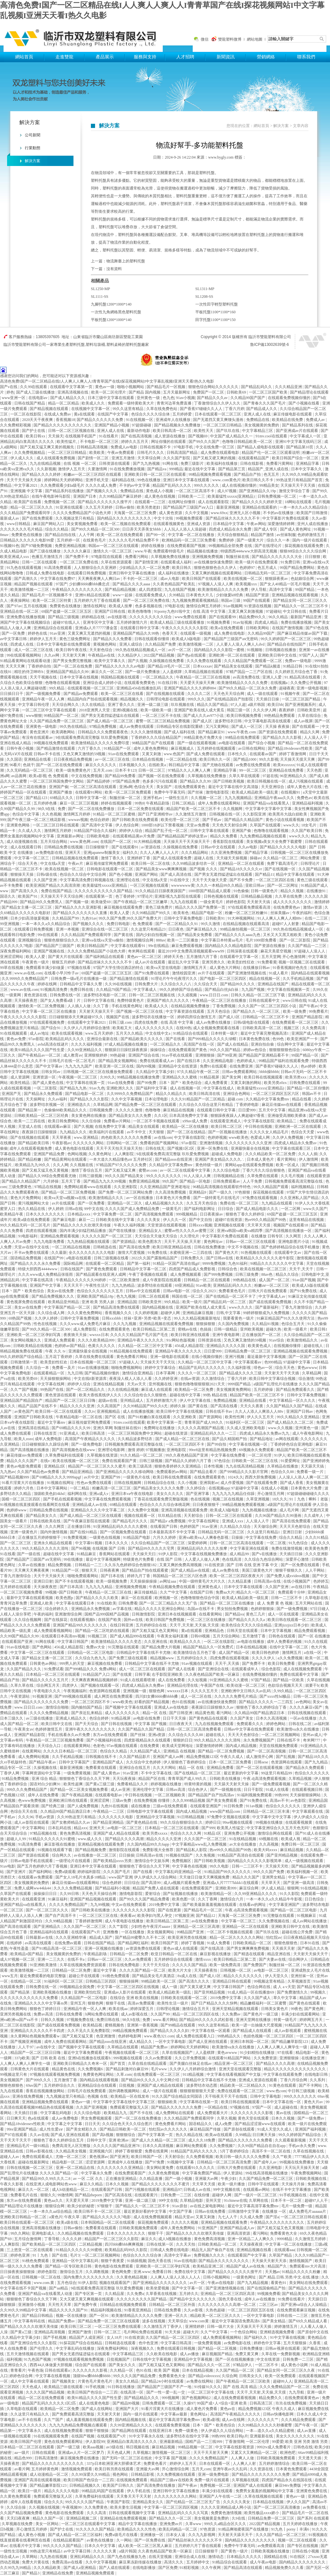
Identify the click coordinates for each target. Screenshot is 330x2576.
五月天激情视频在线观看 (28, 2354)
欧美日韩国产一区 (147, 2156)
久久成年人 (314, 1515)
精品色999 (23, 2458)
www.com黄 (199, 2321)
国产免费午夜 (86, 2304)
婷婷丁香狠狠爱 (129, 2151)
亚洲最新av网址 (70, 836)
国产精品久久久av (212, 397)
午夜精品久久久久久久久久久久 (277, 2222)
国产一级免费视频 (292, 1608)
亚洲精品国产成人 (108, 1762)
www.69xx (219, 513)
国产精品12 (206, 1915)
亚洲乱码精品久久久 (88, 2556)
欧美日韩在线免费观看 (172, 1477)
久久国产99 (160, 2014)
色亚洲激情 (106, 2036)
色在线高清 (232, 1559)
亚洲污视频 (235, 1356)
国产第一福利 (139, 1263)
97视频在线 (240, 2107)
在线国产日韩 (202, 1592)
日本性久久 (238, 754)
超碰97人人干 (317, 2200)
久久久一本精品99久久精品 (220, 885)
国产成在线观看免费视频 (270, 1302)
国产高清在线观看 (16, 1926)
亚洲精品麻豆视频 (198, 1313)
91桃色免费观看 (116, 1976)
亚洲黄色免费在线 (312, 2491)
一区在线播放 (133, 1932)
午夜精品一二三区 (109, 1811)
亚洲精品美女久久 (148, 2502)
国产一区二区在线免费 (73, 666)
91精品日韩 (293, 666)
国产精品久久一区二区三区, (257, 1011)
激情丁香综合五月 (87, 1170)
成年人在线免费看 (44, 1795)
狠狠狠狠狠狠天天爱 (198, 2091)
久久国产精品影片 (135, 1756)
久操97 (189, 2403)
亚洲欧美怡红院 (88, 1992)
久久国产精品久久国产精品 (290, 1406)
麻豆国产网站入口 (49, 524)
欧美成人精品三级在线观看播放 (177, 622)
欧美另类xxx (296, 1077)
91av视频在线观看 (197, 1663)
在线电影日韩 (317, 2074)
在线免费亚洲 (241, 1066)
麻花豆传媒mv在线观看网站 (76, 1882)
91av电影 (7, 1866)
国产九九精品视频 (253, 2282)
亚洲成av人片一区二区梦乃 (81, 2452)
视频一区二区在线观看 (297, 2540)
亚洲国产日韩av (300, 1411)
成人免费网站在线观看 (175, 2113)
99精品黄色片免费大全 (203, 737)
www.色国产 (174, 754)
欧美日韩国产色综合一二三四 (93, 2392)
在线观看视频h (83, 1619)
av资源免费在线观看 (143, 1948)
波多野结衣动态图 (202, 2085)
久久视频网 (233, 808)
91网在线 (170, 463)
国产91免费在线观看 (152, 973)
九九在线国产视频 (180, 589)
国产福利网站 (41, 1871)
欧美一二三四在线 (30, 1121)
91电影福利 (28, 1236)
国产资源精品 (124, 1241)
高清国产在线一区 (199, 1044)
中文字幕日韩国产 (73, 1641)
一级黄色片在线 (137, 1477)
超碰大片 (191, 2332)
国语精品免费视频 (26, 1258)
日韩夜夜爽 (110, 1570)
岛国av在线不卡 (201, 1608)
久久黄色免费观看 (16, 2496)
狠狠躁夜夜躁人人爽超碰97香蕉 (238, 1115)
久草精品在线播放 (283, 1466)
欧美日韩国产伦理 (26, 2441)
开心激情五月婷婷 (32, 2529)
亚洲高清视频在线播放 (42, 2228)
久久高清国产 (109, 1406)
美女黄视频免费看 (83, 524)
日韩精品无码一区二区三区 (268, 573)
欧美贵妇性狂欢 (242, 962)
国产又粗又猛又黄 (78, 2036)
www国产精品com (225, 1811)
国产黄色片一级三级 (261, 2014)
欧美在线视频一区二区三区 (263, 1269)
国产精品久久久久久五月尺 (45, 1680)
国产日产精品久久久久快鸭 (214, 2003)
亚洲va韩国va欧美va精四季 (240, 1230)
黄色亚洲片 (40, 732)
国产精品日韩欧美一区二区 (123, 2129)
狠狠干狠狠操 (97, 2430)
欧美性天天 (204, 430)
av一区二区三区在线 (113, 759)
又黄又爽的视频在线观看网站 (217, 573)
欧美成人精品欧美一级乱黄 (255, 792)
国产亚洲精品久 (48, 1926)
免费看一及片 (64, 1367)
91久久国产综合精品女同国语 (177, 2096)
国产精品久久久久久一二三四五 (266, 1702)
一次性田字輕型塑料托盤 (216, 304)
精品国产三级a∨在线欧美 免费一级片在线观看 (190, 2480)
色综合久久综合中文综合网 (83, 874)
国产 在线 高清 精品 (240, 2387)
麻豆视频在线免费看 (105, 1663)
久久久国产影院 (177, 458)
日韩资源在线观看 (115, 463)
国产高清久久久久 (194, 1981)
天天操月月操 (293, 2184)
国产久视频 (137, 661)
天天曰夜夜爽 (18, 2518)
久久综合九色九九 (91, 1658)
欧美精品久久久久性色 (137, 2529)
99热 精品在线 (215, 1395)
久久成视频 (188, 995)
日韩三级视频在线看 (112, 1258)
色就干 (28, 765)
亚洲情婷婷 (195, 2326)
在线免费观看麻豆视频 (296, 2310)
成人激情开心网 (260, 1756)
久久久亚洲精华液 (71, 1937)
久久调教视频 (97, 2271)
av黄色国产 (23, 1411)
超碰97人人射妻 (286, 924)
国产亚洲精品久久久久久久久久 (160, 2282)
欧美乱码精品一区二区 (178, 2529)
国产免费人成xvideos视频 (288, 1576)
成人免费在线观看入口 (196, 2036)
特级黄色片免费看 (139, 1559)
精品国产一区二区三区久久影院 (112, 2239)
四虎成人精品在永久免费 (230, 529)
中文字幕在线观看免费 (283, 2074)
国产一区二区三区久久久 (47, 1910)
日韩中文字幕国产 (75, 1762)
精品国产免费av (155, 2047)
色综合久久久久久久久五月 (100, 1291)
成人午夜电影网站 (308, 1433)
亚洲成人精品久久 (71, 1718)
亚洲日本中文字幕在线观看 (186, 480)
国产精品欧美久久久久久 (142, 1039)
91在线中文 (180, 880)
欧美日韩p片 (237, 2436)
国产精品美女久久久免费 (130, 1115)
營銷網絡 (266, 56)
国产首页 (118, 2063)
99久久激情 (211, 924)
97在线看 (285, 2052)
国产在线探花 (56, 1619)
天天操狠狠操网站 (56, 1378)
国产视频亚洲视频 (26, 2041)
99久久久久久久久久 (164, 1176)
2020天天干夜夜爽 (38, 419)
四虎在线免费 (146, 1022)
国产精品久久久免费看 (113, 639)
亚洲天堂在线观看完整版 (240, 2069)
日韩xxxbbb (112, 1318)
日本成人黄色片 (261, 1159)
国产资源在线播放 (270, 945)
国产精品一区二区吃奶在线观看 (102, 1630)
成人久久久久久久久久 (293, 902)
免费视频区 (182, 1861)
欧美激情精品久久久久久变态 (116, 1641)
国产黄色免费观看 (102, 1269)
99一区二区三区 (253, 770)
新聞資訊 (226, 56)
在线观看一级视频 (196, 633)
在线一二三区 (317, 918)
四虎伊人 (70, 1685)
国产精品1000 (245, 759)
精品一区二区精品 (64, 403)
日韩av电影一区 (177, 1291)
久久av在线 (39, 2134)
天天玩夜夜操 (124, 1778)
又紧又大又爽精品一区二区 (254, 2452)
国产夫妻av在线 (272, 1959)
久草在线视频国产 (178, 2052)
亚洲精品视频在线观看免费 (101, 1844)
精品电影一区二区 (68, 2162)
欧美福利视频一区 (303, 1871)
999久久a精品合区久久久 (225, 2524)
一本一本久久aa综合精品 (51, 2211)
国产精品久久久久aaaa (131, 584)
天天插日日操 (268, 699)
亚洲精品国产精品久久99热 (136, 633)
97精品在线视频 (48, 1187)
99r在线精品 (159, 945)
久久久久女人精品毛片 (269, 1132)
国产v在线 (9, 387)
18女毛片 (309, 825)
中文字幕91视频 (89, 1543)
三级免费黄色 (20, 1187)
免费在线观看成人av (157, 1061)
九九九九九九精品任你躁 (234, 1493)
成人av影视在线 (135, 2014)
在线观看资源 (318, 1176)
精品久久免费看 (224, 836)
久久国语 (14, 759)
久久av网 (52, 655)
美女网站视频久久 (26, 1340)
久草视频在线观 (246, 2480)
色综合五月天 (293, 1324)
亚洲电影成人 (44, 2233)
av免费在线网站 (200, 2381)
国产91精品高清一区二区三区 (57, 1948)
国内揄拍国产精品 (87, 1707)
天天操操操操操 (144, 1581)
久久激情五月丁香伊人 (163, 2326)
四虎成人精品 (267, 622)
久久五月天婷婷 (99, 507)
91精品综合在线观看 (191, 1033)
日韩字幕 (142, 1674)
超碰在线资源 (176, 1433)
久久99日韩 (70, 1893)
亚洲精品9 (198, 1192)
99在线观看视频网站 (24, 655)
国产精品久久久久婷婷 (42, 474)
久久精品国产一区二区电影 (84, 1997)
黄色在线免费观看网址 (64, 2441)
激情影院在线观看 (125, 1850)
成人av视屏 (303, 721)
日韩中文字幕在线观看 (210, 830)
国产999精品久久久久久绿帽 (212, 1039)
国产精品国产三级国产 (55, 945)
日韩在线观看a (58, 2370)
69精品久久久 (62, 797)
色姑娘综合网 (303, 578)
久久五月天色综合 (202, 1203)
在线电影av (38, 397)
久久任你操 (92, 1121)
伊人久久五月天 (261, 1417)
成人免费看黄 (216, 1082)
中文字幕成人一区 (306, 436)
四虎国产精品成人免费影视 (192, 1269)
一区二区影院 (46, 1088)
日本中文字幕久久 (307, 469)
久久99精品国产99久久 (151, 913)
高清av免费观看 (141, 2003)
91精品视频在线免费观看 (131, 1351)
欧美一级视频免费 (112, 1581)
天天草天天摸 (259, 1225)
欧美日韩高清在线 (205, 1093)
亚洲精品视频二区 (82, 2518)
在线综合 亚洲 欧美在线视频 (134, 1997)
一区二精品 (80, 1488)
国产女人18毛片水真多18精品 (81, 1877)
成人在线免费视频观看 (153, 2217)
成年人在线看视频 (26, 2502)
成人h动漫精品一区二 (71, 2189)
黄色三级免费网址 (75, 639)
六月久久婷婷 (165, 1537)
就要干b (312, 1685)
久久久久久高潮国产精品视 (201, 1428)
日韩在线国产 (72, 1269)
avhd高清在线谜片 (53, 1044)
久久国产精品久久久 (24, 1669)
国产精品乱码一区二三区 (225, 1302)
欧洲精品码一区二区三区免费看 (189, 540)
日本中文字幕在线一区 (282, 2102)
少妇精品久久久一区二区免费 (144, 567)
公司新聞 (32, 135)
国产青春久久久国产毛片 (265, 403)
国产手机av (212, 819)
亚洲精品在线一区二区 (20, 611)
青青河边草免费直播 (174, 403)
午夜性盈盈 (19, 1948)
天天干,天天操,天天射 (183, 1241)
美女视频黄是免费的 (212, 2518)
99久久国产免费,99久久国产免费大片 (130, 918)
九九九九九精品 (99, 1587)
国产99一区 (156, 534)
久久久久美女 (149, 1219)
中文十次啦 (164, 518)
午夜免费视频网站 (307, 2173)
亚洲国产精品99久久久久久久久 (80, 1625)
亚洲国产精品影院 (308, 1017)
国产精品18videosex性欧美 (291, 748)
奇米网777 (312, 1740)
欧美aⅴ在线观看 (219, 2134)
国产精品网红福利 (134, 1943)
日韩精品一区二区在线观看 (207, 1280)
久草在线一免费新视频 (281, 2354)
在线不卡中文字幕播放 (292, 2189)
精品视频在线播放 (203, 551)
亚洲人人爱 (272, 677)
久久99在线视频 (119, 984)
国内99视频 (146, 1066)
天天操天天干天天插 (298, 485)
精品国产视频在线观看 (34, 584)
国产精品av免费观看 (81, 693)
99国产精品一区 (305, 1055)
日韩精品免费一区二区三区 (248, 1351)
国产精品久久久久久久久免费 (176, 2107)
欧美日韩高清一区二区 (172, 430)
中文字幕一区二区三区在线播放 (49, 1011)
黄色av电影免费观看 (24, 1466)
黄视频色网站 (105, 644)
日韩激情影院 (144, 1614)
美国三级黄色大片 (258, 1570)
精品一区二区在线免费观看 (41, 2397)
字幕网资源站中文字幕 (42, 1773)
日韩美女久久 (251, 2376)
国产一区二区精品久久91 (177, 924)
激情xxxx (203, 1959)
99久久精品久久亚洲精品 (298, 1417)
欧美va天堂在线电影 (164, 967)
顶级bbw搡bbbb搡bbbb (92, 2376)
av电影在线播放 (251, 1641)
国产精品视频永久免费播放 (177, 425)
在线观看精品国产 (254, 458)
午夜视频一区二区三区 (78, 1077)
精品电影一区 (308, 2052)
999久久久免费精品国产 (27, 1789)
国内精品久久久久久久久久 (302, 2562)
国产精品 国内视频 (145, 392)
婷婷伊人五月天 (44, 639)
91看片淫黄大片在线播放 (23, 1482)
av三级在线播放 (39, 1718)
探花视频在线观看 (269, 1192)
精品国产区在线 (152, 1778)
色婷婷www (16, 1510)
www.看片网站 (165, 2019)
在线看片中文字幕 (25, 2545)
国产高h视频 (103, 2134)
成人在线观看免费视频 (56, 458)
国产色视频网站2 (197, 2397)
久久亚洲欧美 (185, 1417)
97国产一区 (262, 2107)
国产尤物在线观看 (218, 765)
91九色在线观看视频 (24, 567)
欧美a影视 (37, 776)
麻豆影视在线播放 (60, 1844)
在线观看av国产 (263, 754)
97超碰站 (273, 611)
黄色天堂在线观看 (254, 2118)
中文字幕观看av (248, 1362)
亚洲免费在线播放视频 (26, 617)
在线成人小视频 (275, 1488)
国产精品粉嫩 (30, 1159)
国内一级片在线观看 (310, 540)
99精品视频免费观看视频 (210, 474)
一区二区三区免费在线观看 (118, 2326)
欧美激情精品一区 (217, 1893)
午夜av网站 (256, 524)
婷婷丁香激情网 (293, 754)
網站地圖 (254, 39)
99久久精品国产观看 (271, 1187)
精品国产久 (277, 2266)
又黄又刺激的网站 (246, 1082)
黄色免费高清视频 (76, 1833)
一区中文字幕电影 (171, 2041)
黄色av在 (228, 2408)
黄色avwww (307, 1367)
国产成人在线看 (182, 1669)
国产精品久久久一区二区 (209, 2365)
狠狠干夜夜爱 (113, 2261)
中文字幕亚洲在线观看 (249, 1548)
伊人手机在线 (139, 2491)
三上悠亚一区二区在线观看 (30, 2250)
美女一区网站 (47, 2524)
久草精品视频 (300, 1778)
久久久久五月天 (205, 1691)
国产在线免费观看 (38, 518)
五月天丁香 (71, 1181)
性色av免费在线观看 (94, 1482)
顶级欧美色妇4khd (49, 1493)
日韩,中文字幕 (228, 1313)
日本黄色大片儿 (200, 595)
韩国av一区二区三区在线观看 (113, 545)
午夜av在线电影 (221, 2282)
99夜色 (296, 2008)
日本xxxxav (202, 666)
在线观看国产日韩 (107, 2189)
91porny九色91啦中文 (172, 611)
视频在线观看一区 (140, 1515)
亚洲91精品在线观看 (93, 595)
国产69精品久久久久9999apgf (57, 1477)
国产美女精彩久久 (82, 2129)
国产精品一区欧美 (289, 1680)
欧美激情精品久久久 (106, 1197)
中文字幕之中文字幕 (65, 2124)
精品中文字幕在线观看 (295, 874)
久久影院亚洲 (255, 814)
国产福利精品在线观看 (105, 956)
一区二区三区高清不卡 (195, 491)
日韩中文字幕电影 (266, 2096)
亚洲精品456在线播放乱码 (139, 688)
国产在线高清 (212, 1948)
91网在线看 (45, 1641)
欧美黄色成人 (260, 1345)
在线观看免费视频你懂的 (289, 397)
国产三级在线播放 (46, 551)
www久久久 (299, 836)
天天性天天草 (60, 2304)
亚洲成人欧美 (42, 1603)
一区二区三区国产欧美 (268, 392)
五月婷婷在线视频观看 (217, 748)
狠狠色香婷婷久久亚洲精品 (178, 1466)
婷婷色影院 (235, 902)
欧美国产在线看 (28, 502)
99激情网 (65, 2195)
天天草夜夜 (62, 1137)
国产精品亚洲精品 (78, 1471)
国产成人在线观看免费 (172, 858)
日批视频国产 (119, 2359)
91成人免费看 (219, 1943)
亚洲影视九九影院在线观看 (178, 896)
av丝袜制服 (286, 534)
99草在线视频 (12, 967)
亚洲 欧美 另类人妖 (98, 1302)
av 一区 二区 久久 (88, 2178)
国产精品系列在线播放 (65, 491)
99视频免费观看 (190, 518)
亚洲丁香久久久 (122, 704)
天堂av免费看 (198, 825)
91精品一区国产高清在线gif (176, 1263)
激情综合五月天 (196, 2008)
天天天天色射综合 (295, 1526)
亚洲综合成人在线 (191, 2556)
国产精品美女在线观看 (234, 666)
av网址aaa (168, 1581)
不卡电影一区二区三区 (100, 441)
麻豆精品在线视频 (179, 1110)
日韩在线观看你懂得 (152, 639)
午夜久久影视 (12, 2184)
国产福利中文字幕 (152, 1088)
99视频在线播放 (270, 1822)
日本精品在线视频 (148, 759)
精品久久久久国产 (22, 1461)
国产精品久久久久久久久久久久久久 (53, 2463)
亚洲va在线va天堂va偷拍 (103, 940)
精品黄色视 (204, 1713)
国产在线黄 (122, 1674)
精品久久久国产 (246, 1877)
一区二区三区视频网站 (281, 1734)
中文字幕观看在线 (308, 1811)
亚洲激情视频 (211, 1143)
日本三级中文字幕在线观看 (111, 397)
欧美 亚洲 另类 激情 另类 (307, 2441)
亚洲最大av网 (207, 2178)
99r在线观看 (48, 934)
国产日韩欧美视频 (229, 781)
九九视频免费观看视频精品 (195, 600)
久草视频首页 (299, 1981)
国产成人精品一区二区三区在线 (182, 1439)
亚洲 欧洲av (119, 2140)
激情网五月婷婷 (77, 814)
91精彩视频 (190, 2567)
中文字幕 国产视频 (151, 1724)
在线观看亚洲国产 (206, 1806)
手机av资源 (45, 1817)
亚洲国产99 (111, 1477)
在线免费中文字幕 (111, 1126)
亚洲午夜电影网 (226, 1334)
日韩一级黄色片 (265, 891)
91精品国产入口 (97, 1674)
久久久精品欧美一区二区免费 (270, 1154)
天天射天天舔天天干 (236, 2534)
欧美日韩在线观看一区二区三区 (295, 1619)
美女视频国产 (12, 2080)
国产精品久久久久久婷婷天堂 (257, 502)
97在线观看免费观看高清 (249, 907)
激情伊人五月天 (72, 469)
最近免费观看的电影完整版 (43, 1976)
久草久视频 (226, 2118)
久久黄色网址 (100, 1154)
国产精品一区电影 (195, 1181)
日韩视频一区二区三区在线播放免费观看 (98, 1071)
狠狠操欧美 (168, 2102)
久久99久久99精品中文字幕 (23, 2310)
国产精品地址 (262, 1439)
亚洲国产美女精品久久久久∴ (220, 1159)
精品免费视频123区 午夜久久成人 (215, 1756)
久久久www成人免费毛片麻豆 (86, 1324)
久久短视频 (198, 1680)
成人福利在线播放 (174, 573)
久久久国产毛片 (117, 1871)
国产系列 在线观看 (313, 2518)
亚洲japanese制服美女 (102, 852)
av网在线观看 (287, 1439)
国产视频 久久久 (203, 869)
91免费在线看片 (292, 2299)
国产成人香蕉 (292, 1482)
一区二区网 (291, 1208)
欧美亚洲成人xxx (15, 556)
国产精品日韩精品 (38, 2315)
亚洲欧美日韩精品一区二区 (23, 2217)
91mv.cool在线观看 (272, 436)
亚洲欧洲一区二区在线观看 (232, 655)
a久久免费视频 (290, 1658)
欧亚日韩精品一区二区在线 (174, 1954)
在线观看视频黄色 (169, 524)
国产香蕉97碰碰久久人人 (201, 408)
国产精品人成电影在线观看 (261, 447)
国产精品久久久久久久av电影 (120, 666)
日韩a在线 (73, 1208)
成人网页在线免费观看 (114, 1696)
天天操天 (55, 436)
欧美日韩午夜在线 (72, 650)
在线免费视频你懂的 (260, 1674)
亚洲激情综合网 (69, 1614)
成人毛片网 (289, 1510)
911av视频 (255, 1806)
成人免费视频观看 (186, 1274)
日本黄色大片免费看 (173, 1197)
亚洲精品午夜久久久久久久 (141, 1340)
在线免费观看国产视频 (187, 545)
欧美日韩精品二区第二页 (154, 1329)
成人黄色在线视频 (160, 496)
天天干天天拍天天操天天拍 (119, 1148)
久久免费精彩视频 (16, 425)
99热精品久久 (229, 2036)
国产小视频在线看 (304, 403)
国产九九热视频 (147, 463)
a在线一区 (313, 1652)
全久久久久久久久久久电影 (92, 1252)
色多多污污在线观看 (160, 781)
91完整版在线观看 (124, 1647)
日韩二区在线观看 (154, 1296)
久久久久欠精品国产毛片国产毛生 (139, 1334)
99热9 (139, 803)
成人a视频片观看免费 (182, 1882)
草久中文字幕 (285, 1997)
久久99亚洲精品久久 (85, 1050)
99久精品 (57, 688)
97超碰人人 (129, 1362)
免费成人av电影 (124, 447)
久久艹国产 (54, 2419)
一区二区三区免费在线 (79, 562)
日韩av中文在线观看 (218, 847)
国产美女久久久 (123, 2365)
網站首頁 (24, 56)
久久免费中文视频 (144, 1510)
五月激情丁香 (254, 1636)
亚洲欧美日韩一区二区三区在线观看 (155, 474)
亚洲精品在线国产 (273, 984)
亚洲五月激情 (124, 458)
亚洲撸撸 (111, 1932)
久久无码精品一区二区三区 (30, 770)
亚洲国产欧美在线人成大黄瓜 (199, 710)
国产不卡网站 (311, 2085)
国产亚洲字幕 (198, 1493)
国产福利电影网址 (200, 1208)
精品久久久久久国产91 (69, 2310)
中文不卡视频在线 (243, 1247)
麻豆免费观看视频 (187, 945)
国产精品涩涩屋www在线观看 (260, 2124)
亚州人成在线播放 (313, 524)
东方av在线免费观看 (110, 1734)
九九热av (7, 1471)
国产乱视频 (286, 1756)
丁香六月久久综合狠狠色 (264, 1170)
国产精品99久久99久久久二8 (46, 2178)
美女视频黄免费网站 (234, 1389)
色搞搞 (206, 1329)
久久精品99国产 (262, 633)
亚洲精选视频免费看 (278, 2332)
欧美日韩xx (36, 436)
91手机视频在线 (293, 2195)
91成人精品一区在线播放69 (251, 1992)
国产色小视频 (121, 874)
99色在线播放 (149, 480)
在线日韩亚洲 (122, 1625)
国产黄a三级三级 (100, 1784)
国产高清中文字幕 (97, 825)
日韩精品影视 (143, 2474)
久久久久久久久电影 (116, 1817)
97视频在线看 (79, 967)
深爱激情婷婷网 (281, 524)
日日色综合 (315, 1899)
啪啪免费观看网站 (83, 1576)
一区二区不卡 (267, 2365)
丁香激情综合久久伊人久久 (217, 403)
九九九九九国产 (79, 1066)
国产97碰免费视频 (37, 545)
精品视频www (162, 1658)
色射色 (99, 1745)
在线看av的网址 (253, 1904)
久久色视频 (51, 814)
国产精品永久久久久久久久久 (224, 2261)
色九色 (168, 397)
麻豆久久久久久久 (101, 765)
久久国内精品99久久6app (148, 1844)
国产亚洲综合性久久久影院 (34, 2343)
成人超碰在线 (286, 2107)
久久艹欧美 (282, 2156)
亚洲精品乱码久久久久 (233, 1285)
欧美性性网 (235, 1417)
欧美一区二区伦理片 (109, 392)
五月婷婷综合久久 (193, 1658)
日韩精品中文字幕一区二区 (143, 1269)
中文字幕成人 (145, 989)
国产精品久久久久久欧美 (97, 1597)
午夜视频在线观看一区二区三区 (132, 2052)
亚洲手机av (153, 797)
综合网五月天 (48, 1685)
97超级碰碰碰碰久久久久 (308, 1493)
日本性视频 (214, 1466)
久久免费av (232, 2014)
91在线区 (298, 2556)
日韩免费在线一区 (66, 995)
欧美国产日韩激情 (312, 513)
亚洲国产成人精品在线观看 (117, 1833)
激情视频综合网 (140, 940)
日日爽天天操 (264, 2134)
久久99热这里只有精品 (77, 1817)
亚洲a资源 (157, 1734)
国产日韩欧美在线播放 (91, 1910)
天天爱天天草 (77, 2200)
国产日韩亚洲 (181, 1713)
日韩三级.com (121, 1022)
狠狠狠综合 (126, 2134)
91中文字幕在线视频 (288, 2337)
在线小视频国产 (297, 1581)
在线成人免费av (58, 414)
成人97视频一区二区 (18, 1959)
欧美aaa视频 (93, 2447)
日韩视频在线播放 (281, 650)
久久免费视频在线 (274, 1921)
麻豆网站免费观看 (192, 2145)
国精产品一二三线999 (204, 2441)
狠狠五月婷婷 (64, 962)
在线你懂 (202, 2195)
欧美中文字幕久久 (110, 661)
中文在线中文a (158, 1033)
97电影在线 (174, 606)
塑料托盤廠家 (137, 344)
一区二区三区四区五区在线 (251, 2310)
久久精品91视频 (266, 1324)
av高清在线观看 (39, 1943)
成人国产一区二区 (275, 1280)
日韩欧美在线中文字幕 (115, 1219)
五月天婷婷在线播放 (300, 2524)
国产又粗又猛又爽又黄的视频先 (47, 447)
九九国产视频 (253, 989)
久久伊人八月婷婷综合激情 (87, 1028)
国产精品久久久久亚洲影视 (78, 907)
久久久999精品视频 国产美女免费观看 (205, 1800)
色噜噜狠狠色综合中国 (200, 1597)
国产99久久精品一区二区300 (96, 529)
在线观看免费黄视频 (173, 2425)
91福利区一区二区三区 (245, 1422)
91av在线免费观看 (124, 754)
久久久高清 (97, 2513)
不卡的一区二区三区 (141, 578)
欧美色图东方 (150, 1241)
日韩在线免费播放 (210, 1247)
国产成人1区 (229, 1017)
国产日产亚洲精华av (155, 814)
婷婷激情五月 (286, 2326)
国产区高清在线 (119, 2195)
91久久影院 (289, 1893)
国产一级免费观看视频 (271, 1784)
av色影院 (298, 1800)
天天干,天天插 (227, 1663)
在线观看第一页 (99, 896)
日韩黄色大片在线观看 (30, 2069)
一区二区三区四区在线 (275, 880)
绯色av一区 (264, 1367)
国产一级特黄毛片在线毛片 (217, 1197)
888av (160, 940)
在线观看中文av (288, 1252)
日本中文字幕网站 (52, 1488)
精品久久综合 (288, 1274)
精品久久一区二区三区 (256, 1592)
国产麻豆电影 (65, 1219)
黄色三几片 (256, 1614)
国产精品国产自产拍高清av (211, 1795)
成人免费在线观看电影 (220, 452)
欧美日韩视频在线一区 (267, 781)
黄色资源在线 (36, 995)
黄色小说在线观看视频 (285, 819)
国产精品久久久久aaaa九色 (238, 934)
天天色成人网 (119, 2452)
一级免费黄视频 (77, 1773)
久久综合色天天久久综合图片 (127, 2124)
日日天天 (92, 2124)
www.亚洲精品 (86, 1137)
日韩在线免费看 (69, 2014)
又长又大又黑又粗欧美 (283, 934)
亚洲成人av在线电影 (171, 1707)
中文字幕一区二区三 (32, 858)
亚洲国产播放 (61, 792)
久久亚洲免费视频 (227, 852)
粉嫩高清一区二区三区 (112, 1488)
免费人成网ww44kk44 (33, 1888)
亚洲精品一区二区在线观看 (241, 863)
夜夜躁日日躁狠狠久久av (213, 1707)
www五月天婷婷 (99, 1033)
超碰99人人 (282, 2381)
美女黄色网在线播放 (89, 1115)
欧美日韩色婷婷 (266, 1652)
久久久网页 (55, 1526)
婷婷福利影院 (89, 1871)
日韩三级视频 (91, 1176)
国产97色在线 (317, 628)
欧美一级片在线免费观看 (257, 562)
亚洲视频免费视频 (208, 556)
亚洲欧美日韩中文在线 (277, 655)
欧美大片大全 (180, 1970)
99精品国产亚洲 (191, 1932)
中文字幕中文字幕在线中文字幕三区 (124, 2102)
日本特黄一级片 (225, 1033)
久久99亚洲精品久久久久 (256, 1893)
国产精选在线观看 (250, 1954)
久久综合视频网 (28, 1619)
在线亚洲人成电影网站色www (52, 2184)
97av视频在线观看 (122, 1745)
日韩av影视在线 (39, 2151)
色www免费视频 (32, 1800)
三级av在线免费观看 (170, 1806)
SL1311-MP (204, 289)
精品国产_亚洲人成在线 (268, 469)
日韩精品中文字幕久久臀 (81, 984)
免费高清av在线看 (67, 2562)
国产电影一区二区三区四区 (223, 978)
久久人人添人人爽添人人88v (259, 1411)
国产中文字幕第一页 (156, 2134)
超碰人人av (10, 2156)
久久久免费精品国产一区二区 (285, 2387)
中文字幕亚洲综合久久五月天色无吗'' (279, 1828)
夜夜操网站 (20, 600)
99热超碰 (118, 1055)
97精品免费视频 (103, 726)
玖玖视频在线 (183, 704)
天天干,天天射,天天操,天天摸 (195, 1625)
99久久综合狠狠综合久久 (182, 1822)
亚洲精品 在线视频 (179, 1751)
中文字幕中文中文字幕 (272, 1817)
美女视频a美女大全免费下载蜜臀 (274, 841)
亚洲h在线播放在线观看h (90, 2058)
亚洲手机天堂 (97, 480)
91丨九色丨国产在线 (50, 2255)
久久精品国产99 (66, 918)
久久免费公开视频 (306, 682)
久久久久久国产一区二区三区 (107, 1236)
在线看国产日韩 (164, 1526)
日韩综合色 (228, 1269)
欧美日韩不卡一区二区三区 (98, 2211)
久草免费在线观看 (263, 1176)
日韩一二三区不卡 (287, 1597)
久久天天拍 (186, 2244)
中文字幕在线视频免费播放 (204, 1554)
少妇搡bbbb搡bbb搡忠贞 (90, 584)
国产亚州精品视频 (282, 1855)
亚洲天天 (73, 852)
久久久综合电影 (227, 1170)
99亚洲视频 (10, 924)
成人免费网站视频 (34, 1756)
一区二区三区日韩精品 (223, 425)
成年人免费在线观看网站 (219, 803)
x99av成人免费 (195, 1121)
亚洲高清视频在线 (73, 392)
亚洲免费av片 (171, 2524)
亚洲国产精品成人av (237, 2228)
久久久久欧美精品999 (96, 1340)
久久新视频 (46, 469)
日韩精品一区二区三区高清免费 (224, 2162)
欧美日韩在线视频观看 (264, 1077)
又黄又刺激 (152, 754)
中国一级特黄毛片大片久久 (202, 1581)
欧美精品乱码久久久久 (65, 1039)
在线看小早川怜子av (62, 973)
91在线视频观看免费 (51, 2436)
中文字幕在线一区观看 (211, 2030)
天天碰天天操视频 (232, 858)
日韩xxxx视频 (200, 1225)
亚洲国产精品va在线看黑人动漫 (45, 2293)
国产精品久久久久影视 (282, 737)
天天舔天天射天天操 (232, 1784)
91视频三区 (98, 1636)
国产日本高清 (72, 1587)
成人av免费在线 (226, 1570)
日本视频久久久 (133, 765)
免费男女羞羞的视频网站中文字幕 (265, 2491)
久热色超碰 (216, 2310)
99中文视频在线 (227, 2189)
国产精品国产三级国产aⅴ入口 (188, 507)
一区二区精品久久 (158, 677)
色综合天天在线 (24, 1811)
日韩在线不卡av (219, 1411)
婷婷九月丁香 (139, 1576)
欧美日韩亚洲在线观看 (190, 1334)
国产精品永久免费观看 (43, 1093)
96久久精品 (278, 617)
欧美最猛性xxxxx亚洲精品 (105, 885)
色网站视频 (77, 1154)
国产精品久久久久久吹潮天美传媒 (82, 1225)
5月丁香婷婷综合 (235, 2151)
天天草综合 (177, 2321)
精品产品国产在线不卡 (38, 1406)
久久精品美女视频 (71, 2151)
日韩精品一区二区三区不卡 (266, 1017)
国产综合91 (51, 1028)
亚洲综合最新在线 (103, 1039)
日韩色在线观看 (282, 1636)
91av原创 (180, 2206)
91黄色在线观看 (283, 2085)
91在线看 (7, 1554)
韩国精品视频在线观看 (121, 677)
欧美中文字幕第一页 (165, 1422)
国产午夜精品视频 (77, 1795)
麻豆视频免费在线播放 (80, 2458)
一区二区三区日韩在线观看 (56, 825)
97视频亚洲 (184, 1915)
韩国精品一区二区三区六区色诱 (180, 1576)
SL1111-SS (99, 296)
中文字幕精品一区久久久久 (292, 1400)
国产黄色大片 (227, 1252)
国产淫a (272, 2217)
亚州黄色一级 (149, 397)
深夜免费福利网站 (16, 951)
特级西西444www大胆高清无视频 (249, 551)
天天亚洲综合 (273, 787)
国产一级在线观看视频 (197, 743)
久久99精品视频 (59, 1921)
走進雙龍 (64, 56)
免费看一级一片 (310, 1471)
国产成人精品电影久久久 (257, 1208)
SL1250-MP (100, 289)
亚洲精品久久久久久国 (226, 1345)
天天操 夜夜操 (277, 726)
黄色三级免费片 (159, 907)
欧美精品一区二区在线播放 (185, 1126)
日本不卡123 (125, 770)
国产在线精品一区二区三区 (198, 1773)
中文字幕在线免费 (261, 1537)
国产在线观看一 (306, 726)
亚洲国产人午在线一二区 (221, 2496)
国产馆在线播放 (123, 1230)
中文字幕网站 (34, 1828)
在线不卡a (76, 1959)
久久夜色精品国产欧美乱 (174, 584)
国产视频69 (198, 436)
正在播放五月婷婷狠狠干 (40, 1537)
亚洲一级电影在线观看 (170, 1356)
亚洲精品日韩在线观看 (232, 1981)
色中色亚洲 (149, 2343)
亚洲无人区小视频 (245, 513)
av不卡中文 (137, 1132)
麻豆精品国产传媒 (206, 2129)
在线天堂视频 (161, 2556)
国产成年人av (265, 2162)
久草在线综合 (310, 715)
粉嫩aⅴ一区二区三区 (272, 1285)
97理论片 (145, 896)
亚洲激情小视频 (32, 2304)
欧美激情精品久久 (303, 1340)
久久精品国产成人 (146, 1751)
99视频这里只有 (14, 2074)
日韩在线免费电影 (125, 1965)
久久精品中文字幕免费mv (268, 1099)
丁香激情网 (234, 2441)
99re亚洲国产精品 (21, 2129)
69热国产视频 (20, 1318)
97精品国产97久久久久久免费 (121, 1165)
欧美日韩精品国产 (93, 945)
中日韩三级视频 (302, 2091)
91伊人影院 (168, 1554)
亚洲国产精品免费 (49, 1154)
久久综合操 (16, 2507)
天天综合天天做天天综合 (156, 1236)
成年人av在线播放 (260, 2299)
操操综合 (158, 1050)
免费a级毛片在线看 (121, 2534)
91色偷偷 (241, 891)
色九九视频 (126, 1296)
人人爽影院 (124, 1154)
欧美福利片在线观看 (107, 1132)
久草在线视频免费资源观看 (83, 1965)
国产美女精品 (274, 2321)
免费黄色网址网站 (99, 2074)
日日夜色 (176, 929)
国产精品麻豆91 (212, 732)
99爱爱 (278, 2441)
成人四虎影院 (151, 589)
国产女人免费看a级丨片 (61, 1000)
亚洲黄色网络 (18, 825)
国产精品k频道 (268, 666)
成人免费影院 (85, 1329)
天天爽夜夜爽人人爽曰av (99, 578)
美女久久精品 (127, 2381)
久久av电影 (248, 847)
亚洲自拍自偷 (263, 1044)
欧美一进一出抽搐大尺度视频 (257, 2025)
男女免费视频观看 (97, 2118)
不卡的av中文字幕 (135, 485)
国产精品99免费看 (121, 776)
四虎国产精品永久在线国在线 (287, 2480)
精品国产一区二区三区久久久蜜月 (97, 1466)
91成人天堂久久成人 (275, 2129)
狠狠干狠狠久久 (289, 1570)
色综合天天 (144, 787)
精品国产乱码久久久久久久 (202, 1367)
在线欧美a (158, 765)
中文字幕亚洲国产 (285, 1904)
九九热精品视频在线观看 (89, 1241)
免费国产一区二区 (209, 392)
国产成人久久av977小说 (204, 715)
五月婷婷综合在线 (152, 1625)
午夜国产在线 (212, 1685)
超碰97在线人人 (67, 622)
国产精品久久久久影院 (90, 1099)
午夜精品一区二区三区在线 (108, 1592)
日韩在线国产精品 (30, 403)
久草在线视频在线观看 (264, 2496)
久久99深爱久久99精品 (91, 2474)
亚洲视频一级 (135, 1691)
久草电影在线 (317, 1597)
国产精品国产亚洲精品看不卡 (264, 1055)
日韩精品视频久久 (85, 2485)
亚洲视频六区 (101, 2151)
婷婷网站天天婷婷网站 (64, 480)
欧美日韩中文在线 (57, 1724)
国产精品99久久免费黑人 (41, 902)
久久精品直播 (240, 1581)
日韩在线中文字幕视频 (152, 2359)
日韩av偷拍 (125, 507)
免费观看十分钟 (292, 1592)
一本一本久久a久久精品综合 (303, 507)
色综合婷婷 (100, 819)
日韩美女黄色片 (275, 2008)
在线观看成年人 (245, 1669)
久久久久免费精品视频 (49, 1713)
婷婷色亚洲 (20, 2255)
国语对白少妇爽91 (46, 1784)
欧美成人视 (291, 1839)
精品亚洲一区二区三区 (234, 2063)
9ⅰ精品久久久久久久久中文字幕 (277, 1263)
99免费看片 (318, 1011)
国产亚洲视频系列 (301, 704)
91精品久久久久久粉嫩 (301, 2271)
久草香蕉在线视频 (162, 2293)
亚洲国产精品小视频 (112, 425)
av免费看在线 (315, 2507)
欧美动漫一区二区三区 (246, 1685)
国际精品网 (73, 1263)
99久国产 (170, 1181)
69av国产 (34, 2085)
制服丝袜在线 (238, 556)
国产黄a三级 (21, 2332)
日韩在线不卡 (289, 1740)
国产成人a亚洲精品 (80, 2567)
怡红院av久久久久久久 (168, 2129)
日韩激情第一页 (24, 1362)
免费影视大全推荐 (158, 1850)
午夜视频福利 (75, 1691)
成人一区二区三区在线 (34, 650)
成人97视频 (227, 491)
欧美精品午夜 (12, 1214)
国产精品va (157, 469)
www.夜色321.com (159, 2036)
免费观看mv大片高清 (307, 2266)
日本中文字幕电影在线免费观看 (64, 644)
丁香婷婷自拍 (40, 666)
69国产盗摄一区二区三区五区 (66, 611)
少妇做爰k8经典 (230, 595)
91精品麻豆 (87, 1554)
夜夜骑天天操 (75, 1334)
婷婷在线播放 (153, 545)
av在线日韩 (301, 1587)
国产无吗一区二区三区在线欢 (127, 2458)
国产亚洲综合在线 (214, 1669)
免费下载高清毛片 (283, 863)
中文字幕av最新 (174, 2414)
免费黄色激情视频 (227, 2513)
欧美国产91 (28, 896)
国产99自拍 (217, 1444)
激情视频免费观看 (77, 2469)
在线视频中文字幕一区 (91, 408)
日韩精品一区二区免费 (129, 1954)
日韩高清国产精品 (183, 452)
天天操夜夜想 (26, 1000)
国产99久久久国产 (204, 441)
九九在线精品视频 (46, 463)
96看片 (15, 765)
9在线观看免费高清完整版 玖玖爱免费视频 (92, 737)
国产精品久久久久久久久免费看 (245, 2140)
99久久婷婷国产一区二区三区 (286, 639)
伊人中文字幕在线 (195, 1400)
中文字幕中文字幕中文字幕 (269, 808)
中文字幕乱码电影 (56, 2113)
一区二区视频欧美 (170, 1795)
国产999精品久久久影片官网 (244, 1471)
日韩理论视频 (168, 2008)
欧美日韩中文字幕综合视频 (272, 1378)
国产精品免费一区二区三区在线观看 (145, 1104)
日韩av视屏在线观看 (283, 2348)
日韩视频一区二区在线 (42, 2277)
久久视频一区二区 (207, 797)
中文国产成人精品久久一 (232, 436)
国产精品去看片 (204, 1471)
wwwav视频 (78, 819)
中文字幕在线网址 (204, 1521)
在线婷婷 (14, 1943)
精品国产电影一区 (207, 913)
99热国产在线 (52, 1389)
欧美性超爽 (73, 1784)
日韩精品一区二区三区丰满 (266, 1811)
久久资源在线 (262, 2469)
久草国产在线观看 (266, 825)
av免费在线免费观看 (253, 765)
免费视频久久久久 (210, 2255)
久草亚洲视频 (258, 1499)
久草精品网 (102, 1104)
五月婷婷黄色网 (45, 2469)
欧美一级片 (192, 1302)
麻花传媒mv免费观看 (24, 1455)
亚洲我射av (208, 1482)
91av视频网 (232, 606)
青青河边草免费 (14, 1603)
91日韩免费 (234, 1806)
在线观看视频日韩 (308, 1789)
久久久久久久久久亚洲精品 (120, 2167)
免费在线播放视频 (297, 622)
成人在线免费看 (172, 1680)
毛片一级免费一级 (297, 2206)
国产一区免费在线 (150, 2540)
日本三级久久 (12, 1718)
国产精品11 (264, 874)
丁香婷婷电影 (248, 1104)
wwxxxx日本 (178, 1691)
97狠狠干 (105, 2206)
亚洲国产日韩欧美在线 (34, 1417)
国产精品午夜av (43, 1762)
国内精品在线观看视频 (310, 973)
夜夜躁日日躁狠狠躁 (40, 1132)
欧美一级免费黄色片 (74, 770)
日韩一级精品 (226, 1329)
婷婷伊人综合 (131, 830)
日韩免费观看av (227, 1181)
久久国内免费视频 (234, 1324)
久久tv (89, 1411)
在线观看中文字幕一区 (239, 956)
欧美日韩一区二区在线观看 (58, 1411)
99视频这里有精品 (270, 1981)
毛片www (159, 2069)
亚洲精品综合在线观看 (53, 628)
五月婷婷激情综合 (275, 2463)
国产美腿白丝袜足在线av (191, 2063)
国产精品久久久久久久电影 (283, 847)
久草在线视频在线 (309, 2151)
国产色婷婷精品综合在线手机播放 (290, 1247)
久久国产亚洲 (46, 880)
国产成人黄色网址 (296, 529)
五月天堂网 (271, 956)
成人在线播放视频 (139, 1411)
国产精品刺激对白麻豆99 (127, 2069)
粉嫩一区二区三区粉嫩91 (246, 913)
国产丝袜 (196, 792)
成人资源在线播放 (170, 436)
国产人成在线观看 (115, 2567)
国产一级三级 (69, 2447)
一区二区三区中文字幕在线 (211, 2392)
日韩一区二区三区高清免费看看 (194, 1729)
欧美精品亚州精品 (64, 1302)
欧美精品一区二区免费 (194, 1389)
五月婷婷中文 (198, 2562)
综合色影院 (271, 1669)
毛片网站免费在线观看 (143, 2332)
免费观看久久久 (251, 1724)
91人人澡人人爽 (198, 1176)
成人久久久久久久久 (123, 1713)
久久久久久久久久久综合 (151, 617)
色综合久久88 (283, 1471)
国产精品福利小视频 (113, 1888)
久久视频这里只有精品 (75, 518)
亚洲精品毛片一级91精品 (28, 2145)
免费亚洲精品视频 (71, 545)
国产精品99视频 (126, 2403)
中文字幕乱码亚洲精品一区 (178, 1871)
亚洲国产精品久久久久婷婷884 (190, 688)
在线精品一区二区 (26, 1981)
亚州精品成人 (132, 1400)
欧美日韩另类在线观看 (114, 2469)
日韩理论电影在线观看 (166, 699)
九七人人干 (228, 2217)
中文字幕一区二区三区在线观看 (37, 1652)
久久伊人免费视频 (288, 1137)
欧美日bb (275, 704)
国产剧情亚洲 (147, 562)
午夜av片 (76, 863)
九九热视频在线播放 (260, 1510)
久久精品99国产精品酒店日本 (260, 1713)
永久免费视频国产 (259, 1740)
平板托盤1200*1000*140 (111, 319)
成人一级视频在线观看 (304, 1861)
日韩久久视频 (53, 2019)
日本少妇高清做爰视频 (30, 918)
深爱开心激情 (298, 1559)
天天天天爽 (15, 666)
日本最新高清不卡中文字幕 (172, 1532)
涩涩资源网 (95, 2162)
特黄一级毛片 (286, 2019)
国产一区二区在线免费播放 (91, 808)
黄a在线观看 (85, 414)
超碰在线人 (314, 1345)
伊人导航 (259, 589)
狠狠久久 (48, 2195)
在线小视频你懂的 (207, 1356)
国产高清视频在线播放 (30, 1450)
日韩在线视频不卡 (156, 447)
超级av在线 (108, 1400)
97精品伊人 (243, 2365)
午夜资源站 (20, 1696)
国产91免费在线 (304, 1291)
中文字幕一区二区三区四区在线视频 (128, 1987)
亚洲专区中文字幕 (99, 622)
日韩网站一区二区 (122, 1143)
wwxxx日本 (98, 1334)
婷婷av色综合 (255, 1050)
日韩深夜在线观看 (243, 951)
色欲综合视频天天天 (286, 1685)
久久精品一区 (122, 2370)
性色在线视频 (46, 1324)
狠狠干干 (156, 2233)
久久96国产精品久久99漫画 (278, 1515)
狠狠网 (293, 1888)
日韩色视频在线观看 (221, 896)
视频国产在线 (118, 1017)
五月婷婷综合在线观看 (174, 1959)
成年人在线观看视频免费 (31, 1148)
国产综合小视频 (262, 743)
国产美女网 (232, 1077)
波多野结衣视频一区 (47, 1104)
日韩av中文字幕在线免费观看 (249, 1729)
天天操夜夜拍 (206, 1970)
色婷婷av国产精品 (70, 1345)
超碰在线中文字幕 (185, 1395)
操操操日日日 (46, 1893)
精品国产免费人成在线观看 (156, 1888)
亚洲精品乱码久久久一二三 (214, 1433)
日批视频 (127, 2085)
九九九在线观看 (184, 902)
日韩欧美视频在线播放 (270, 2551)
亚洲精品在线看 (38, 759)
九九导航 (297, 2392)
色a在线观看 (39, 2118)
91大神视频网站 (242, 918)
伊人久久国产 (298, 2502)
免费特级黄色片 (131, 1000)
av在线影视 (118, 617)
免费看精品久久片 (133, 1784)
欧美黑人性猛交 (231, 1828)
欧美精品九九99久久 (33, 1165)
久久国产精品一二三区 (307, 945)
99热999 (281, 1795)
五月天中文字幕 (272, 1110)
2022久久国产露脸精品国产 (155, 1258)
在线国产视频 (83, 2436)
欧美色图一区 (184, 1899)
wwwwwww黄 (183, 885)
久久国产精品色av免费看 (38, 1471)
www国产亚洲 (120, 1877)
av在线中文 (46, 2047)
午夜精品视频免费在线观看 (172, 1587)
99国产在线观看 (257, 600)
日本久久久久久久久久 (45, 1214)
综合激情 (306, 1378)
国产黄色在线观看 (305, 2003)
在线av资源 (189, 1378)
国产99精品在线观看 (178, 2025)
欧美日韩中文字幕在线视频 (180, 1411)
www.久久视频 (281, 1428)
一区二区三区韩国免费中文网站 (57, 781)
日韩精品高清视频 (93, 447)
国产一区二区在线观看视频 (260, 1767)
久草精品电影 (192, 2200)
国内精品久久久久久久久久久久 (124, 518)
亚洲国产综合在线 (144, 1055)
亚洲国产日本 (85, 496)
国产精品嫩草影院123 (290, 2041)
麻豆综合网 (249, 1888)
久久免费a (135, 2293)
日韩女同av (51, 1071)
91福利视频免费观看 (255, 1795)
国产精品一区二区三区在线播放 (227, 1603)
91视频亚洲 (43, 1696)
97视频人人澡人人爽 (216, 584)
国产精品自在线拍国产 (287, 644)
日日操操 (126, 1855)
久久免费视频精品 (30, 452)
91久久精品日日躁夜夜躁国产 (161, 891)
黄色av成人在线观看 (181, 1948)
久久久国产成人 (258, 1997)
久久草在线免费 (289, 896)
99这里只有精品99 (277, 1773)
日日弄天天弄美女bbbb (142, 529)
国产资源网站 (211, 1417)
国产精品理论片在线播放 (22, 2206)
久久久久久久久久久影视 (252, 2113)
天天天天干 (73, 1285)
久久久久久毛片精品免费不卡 (134, 540)
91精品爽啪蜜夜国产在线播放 (243, 2529)
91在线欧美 (106, 1603)
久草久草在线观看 (245, 776)
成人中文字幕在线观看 (30, 2381)
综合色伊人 (198, 1789)
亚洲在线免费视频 (28, 2096)
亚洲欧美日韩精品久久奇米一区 (80, 2063)
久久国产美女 (242, 1718)
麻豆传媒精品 (146, 1592)
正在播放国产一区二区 (262, 1334)
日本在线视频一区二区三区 (93, 1362)
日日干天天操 (175, 1718)
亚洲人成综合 (131, 644)
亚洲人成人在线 (258, 414)
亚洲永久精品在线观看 (53, 1543)
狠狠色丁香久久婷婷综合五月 (59, 2140)
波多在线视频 (154, 2321)
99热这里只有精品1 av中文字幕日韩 (60, 2551)
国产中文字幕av (49, 1066)
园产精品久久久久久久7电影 (107, 2217)
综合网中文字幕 (291, 1044)
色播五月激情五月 (47, 556)
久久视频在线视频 (45, 2507)
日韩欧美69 (237, 392)
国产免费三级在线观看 (128, 1658)
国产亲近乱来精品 (87, 1713)
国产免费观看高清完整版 (73, 2414)
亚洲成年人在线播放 (173, 419)
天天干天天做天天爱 (210, 880)
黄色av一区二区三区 (144, 956)
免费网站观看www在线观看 (88, 1187)
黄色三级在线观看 (313, 880)
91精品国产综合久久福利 (95, 830)
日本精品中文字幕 (229, 524)
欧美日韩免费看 (282, 1663)
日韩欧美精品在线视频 (33, 1345)
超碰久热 (274, 1329)
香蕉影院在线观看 (229, 841)
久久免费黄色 (96, 2507)
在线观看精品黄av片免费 (134, 836)
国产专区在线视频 (303, 2545)
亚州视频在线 (161, 1384)
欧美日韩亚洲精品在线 (172, 1247)
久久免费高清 (314, 1028)
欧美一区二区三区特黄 (52, 600)
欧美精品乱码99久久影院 (126, 2250)
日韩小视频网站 (217, 2277)
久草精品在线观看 (123, 2047)
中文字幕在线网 (51, 1384)
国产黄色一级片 (235, 2551)
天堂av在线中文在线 (32, 1247)
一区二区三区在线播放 (207, 1619)
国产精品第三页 (232, 469)
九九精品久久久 (74, 1132)
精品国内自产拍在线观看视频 (93, 699)
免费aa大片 (225, 1592)
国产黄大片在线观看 (66, 956)
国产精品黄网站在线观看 (66, 1159)
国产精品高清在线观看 (243, 2567)
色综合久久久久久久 (312, 1773)
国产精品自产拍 (248, 474)
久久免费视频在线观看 (176, 2474)
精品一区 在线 (155, 1713)
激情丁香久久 (113, 858)
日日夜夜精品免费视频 (73, 759)
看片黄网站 (287, 1159)
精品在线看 (302, 1099)
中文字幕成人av (272, 1296)
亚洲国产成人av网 (168, 1756)
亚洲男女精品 (274, 1877)
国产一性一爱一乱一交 (166, 2392)
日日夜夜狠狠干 (206, 1504)
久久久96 (26, 1817)
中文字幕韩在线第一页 (86, 1082)
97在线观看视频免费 (47, 1022)
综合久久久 (53, 2502)
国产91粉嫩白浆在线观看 (149, 1417)
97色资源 (208, 2529)
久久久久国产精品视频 (45, 2392)
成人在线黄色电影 (95, 2403)
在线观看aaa (284, 2250)
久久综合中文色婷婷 (144, 1762)
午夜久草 (72, 2217)
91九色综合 (298, 1543)
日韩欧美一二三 (192, 496)
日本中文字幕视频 (276, 1630)
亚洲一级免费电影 (214, 2474)
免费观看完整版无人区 (130, 2107)
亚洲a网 (125, 787)
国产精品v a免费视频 (168, 1521)
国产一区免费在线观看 (300, 1565)
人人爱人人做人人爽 (202, 1559)
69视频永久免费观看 (257, 1450)
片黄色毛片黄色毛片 (95, 2381)
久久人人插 (307, 1154)
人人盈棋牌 (172, 671)
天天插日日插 (26, 2113)
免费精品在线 (258, 419)
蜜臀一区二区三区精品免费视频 (163, 721)
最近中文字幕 (105, 1970)
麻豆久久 (149, 2239)
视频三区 (292, 1028)
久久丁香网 (208, 1899)
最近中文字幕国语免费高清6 (236, 2321)
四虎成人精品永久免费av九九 (264, 1433)
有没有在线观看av (37, 737)
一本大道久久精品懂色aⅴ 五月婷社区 (121, 1159)
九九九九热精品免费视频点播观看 (78, 2425)
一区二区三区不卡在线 (162, 715)
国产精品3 (31, 2573)
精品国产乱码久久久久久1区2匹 (49, 2403)
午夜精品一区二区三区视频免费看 (55, 1740)
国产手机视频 (55, 2337)
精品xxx (80, 1828)
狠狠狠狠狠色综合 (285, 1050)
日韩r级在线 (47, 874)
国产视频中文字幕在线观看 (128, 1707)
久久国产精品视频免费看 (22, 2513)
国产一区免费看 (92, 1203)
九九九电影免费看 (49, 1241)
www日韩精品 (18, 524)
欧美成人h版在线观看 (310, 1285)
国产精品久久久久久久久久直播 (80, 913)
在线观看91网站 (89, 792)
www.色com (276, 2091)
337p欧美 (22, 2058)
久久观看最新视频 (291, 2140)
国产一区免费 (14, 633)
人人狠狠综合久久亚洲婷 (95, 567)
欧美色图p (65, 1597)
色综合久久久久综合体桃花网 (165, 1504)
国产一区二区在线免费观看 (59, 765)
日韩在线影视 (252, 463)
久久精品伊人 (130, 655)
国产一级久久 (221, 1192)
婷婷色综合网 (21, 2376)
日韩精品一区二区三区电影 (91, 1652)
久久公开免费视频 (191, 2058)
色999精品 (273, 1362)
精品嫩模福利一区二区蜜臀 (263, 2003)
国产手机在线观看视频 (63, 1499)
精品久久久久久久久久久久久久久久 (295, 2069)
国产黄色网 (314, 2008)
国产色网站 (42, 1647)
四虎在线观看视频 (42, 1230)
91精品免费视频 (16, 1778)
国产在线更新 (170, 1910)
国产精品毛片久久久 (130, 1521)
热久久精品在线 (32, 1208)
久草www (193, 2524)
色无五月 (272, 474)
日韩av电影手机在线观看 (31, 1861)
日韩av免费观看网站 (239, 1071)
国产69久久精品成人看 (308, 2321)
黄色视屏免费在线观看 (26, 1302)
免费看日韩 (162, 2271)
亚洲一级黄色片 (24, 1532)
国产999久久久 (39, 2080)
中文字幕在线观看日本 (75, 1603)
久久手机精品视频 (299, 978)
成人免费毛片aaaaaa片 (308, 2211)
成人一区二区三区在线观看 (142, 1669)
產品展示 (105, 56)
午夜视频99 (72, 2507)
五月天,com (201, 2469)
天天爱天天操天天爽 (198, 682)
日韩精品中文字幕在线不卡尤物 (143, 1652)
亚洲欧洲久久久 (120, 1088)
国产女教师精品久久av (71, 1822)
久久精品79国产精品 (114, 989)
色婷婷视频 (217, 1137)
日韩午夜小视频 (20, 748)
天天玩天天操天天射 (302, 2167)
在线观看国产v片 (86, 1932)
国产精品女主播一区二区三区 (27, 907)
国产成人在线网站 (97, 2408)
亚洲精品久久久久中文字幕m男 (41, 2003)
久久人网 (60, 1165)
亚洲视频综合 (30, 940)
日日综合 (226, 1208)
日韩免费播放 (251, 2348)
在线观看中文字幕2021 (87, 1022)
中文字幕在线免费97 (58, 578)
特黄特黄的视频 (198, 1784)
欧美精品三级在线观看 (64, 2387)
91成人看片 (279, 973)
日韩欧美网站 (258, 628)
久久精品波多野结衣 (135, 1439)
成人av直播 (307, 2430)
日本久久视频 (283, 2118)
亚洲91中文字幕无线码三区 (299, 441)
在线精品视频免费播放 (190, 1006)
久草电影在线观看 (22, 2408)
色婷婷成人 (247, 1061)
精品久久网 (310, 732)
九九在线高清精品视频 (245, 1466)
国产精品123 (37, 797)
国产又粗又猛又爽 (121, 1170)
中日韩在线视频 (259, 1126)
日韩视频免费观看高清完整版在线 (294, 1181)
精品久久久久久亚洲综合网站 (160, 1608)
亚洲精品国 (127, 1302)
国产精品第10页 (300, 447)
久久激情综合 (213, 1378)
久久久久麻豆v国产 (306, 1707)
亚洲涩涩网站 (12, 956)
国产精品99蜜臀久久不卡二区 (140, 1937)
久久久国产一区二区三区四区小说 (267, 1006)
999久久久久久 (207, 485)
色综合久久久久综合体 (151, 414)
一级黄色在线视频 (105, 1537)
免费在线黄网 (157, 2151)
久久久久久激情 (129, 1110)
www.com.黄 (44, 2282)
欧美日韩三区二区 (76, 2326)
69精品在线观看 (124, 1504)
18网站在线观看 (299, 502)
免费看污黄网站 (280, 463)
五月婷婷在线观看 (16, 1587)
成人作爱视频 (232, 1482)
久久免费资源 (266, 2058)
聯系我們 (306, 56)
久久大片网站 (165, 1767)
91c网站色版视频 (181, 1340)
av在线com (163, 1137)
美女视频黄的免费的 (262, 425)
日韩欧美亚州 (309, 710)
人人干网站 (315, 1570)
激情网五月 (292, 1652)
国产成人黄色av (107, 1773)
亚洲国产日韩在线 (110, 611)
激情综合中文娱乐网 (152, 1861)
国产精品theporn (89, 2195)
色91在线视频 (184, 1702)
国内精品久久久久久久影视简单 (255, 1861)
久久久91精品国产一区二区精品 (198, 1099)
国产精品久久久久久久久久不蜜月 (160, 2184)
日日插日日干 (12, 693)
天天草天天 (271, 1882)
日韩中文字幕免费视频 (80, 1318)
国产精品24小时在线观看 (163, 2381)
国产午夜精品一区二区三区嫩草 (141, 902)
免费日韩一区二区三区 (301, 1844)
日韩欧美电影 (98, 836)
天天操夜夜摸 (251, 2244)
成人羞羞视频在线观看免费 (89, 2419)
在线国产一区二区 (116, 841)
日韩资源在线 (210, 1340)
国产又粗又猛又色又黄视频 (45, 1170)
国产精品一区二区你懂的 (308, 1088)
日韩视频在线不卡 (101, 1756)
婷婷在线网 (47, 984)
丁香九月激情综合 (297, 1307)
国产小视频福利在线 (104, 1740)
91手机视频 (95, 2387)
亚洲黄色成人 (210, 1587)
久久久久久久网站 (89, 1143)
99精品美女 (269, 485)
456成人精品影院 (190, 1345)
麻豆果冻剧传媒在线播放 (140, 2562)
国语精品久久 (201, 2124)
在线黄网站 (31, 1751)
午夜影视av (61, 1143)
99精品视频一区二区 (196, 2447)
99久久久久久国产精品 (85, 2502)
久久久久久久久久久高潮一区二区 (227, 2304)
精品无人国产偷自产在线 (213, 2250)
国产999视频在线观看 (73, 1696)
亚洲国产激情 (80, 2332)
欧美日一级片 (30, 2491)
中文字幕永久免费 (97, 2173)
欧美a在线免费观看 (227, 628)
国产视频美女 (64, 2381)
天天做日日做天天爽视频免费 (204, 1877)
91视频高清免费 (54, 989)
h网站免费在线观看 (102, 2014)
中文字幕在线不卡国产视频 (23, 2288)
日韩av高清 (176, 1789)
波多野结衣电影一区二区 (105, 995)
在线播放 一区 (274, 2211)
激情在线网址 (95, 606)
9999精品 (285, 2239)
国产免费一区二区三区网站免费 (125, 1192)
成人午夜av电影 (263, 2562)
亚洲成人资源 (199, 524)
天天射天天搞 (259, 902)
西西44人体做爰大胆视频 (51, 2365)
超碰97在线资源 (229, 1219)
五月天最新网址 (177, 392)
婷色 (10, 392)
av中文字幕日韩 (14, 639)
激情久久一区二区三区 (113, 551)
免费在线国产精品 (57, 891)
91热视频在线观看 (257, 1252)
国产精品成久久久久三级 (241, 1373)
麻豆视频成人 (183, 748)
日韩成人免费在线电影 (45, 573)
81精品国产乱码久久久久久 (194, 2151)
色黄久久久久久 (102, 1345)
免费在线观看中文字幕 (299, 1674)
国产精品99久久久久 (238, 984)
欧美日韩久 (182, 567)
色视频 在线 (98, 2096)
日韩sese (261, 1762)
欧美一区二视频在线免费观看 (126, 524)
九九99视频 (100, 1904)
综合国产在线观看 (91, 2365)
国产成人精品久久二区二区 (291, 1422)
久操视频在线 (46, 1767)
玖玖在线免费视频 (291, 2403)
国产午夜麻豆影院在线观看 (87, 1521)
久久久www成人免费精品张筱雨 (46, 1274)
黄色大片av (314, 2102)
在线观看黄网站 (77, 1745)
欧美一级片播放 (232, 2184)
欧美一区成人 (288, 1165)
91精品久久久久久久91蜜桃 (52, 1839)
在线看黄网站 (211, 1614)
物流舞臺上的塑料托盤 (125, 261)
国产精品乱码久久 (257, 387)
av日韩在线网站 (252, 748)
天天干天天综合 (156, 1965)
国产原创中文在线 (312, 2332)
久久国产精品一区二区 (235, 2370)
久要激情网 (98, 469)
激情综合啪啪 (57, 1707)
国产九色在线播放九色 (127, 2556)
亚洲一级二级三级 (153, 704)
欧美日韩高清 (94, 1433)
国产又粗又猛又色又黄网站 (155, 1630)
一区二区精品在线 (182, 759)
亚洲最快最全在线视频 (250, 1148)
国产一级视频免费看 (44, 693)
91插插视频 (136, 2261)
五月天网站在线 (309, 1603)
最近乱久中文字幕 (184, 962)
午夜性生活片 (97, 1285)
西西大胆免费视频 (261, 1477)
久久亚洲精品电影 (219, 1061)
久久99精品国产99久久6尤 (146, 1406)
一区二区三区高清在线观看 (93, 787)
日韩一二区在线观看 (40, 562)
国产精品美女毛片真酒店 (154, 1976)
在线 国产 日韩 (170, 1559)
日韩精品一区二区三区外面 (172, 2304)
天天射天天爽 (74, 655)
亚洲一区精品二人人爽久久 (251, 2239)
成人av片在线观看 (150, 962)
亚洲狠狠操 (205, 1055)
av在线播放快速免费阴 (213, 562)
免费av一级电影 (299, 661)
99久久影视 (268, 759)
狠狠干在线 (116, 2003)
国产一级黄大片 (251, 540)
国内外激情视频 (54, 1532)
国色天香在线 (160, 2261)
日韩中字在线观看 (264, 2184)
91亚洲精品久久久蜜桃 (229, 1680)
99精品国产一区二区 (62, 715)
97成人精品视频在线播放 (126, 1044)
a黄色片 (55, 2217)
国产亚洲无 (119, 2156)
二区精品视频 (91, 2244)
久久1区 (161, 1115)
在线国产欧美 (110, 1619)
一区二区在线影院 (26, 414)
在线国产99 (54, 1258)
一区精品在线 (216, 2107)
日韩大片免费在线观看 (237, 2167)
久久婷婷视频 (147, 1313)
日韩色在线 (303, 2447)
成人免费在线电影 (230, 633)
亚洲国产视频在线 (49, 951)
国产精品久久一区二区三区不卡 (301, 606)
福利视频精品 (303, 1187)
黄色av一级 (105, 387)
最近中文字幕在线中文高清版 (233, 787)
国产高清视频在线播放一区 (289, 1230)
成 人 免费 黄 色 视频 (275, 1603)
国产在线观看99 (223, 617)
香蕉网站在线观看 (115, 1554)
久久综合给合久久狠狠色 (146, 1395)
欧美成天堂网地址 (178, 1745)
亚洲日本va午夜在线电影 (132, 1493)
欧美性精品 (20, 1082)
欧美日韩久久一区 (215, 759)
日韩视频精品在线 (229, 1176)
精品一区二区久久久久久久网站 (237, 1937)
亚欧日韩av (255, 885)
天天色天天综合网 (229, 693)
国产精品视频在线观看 (49, 408)
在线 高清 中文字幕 (210, 611)
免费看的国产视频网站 (160, 1143)
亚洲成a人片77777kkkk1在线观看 (231, 1882)
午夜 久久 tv (55, 1351)
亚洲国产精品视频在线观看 (93, 1899)
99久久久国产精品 (225, 1050)
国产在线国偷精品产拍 (266, 2288)
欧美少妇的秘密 (81, 2206)
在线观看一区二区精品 (105, 1263)
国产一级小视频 (179, 2178)
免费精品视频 (225, 1400)
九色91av (89, 918)
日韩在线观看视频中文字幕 (132, 2513)
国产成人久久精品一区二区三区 (159, 2140)
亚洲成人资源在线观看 (258, 2080)
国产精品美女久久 (42, 1515)
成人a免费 (224, 2124)
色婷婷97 (247, 567)
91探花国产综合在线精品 (81, 2343)
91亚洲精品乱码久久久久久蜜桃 (120, 1526)
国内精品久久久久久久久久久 (250, 2540)
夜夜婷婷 (287, 710)
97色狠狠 (243, 1192)
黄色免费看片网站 (132, 1356)
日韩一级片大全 (221, 2326)
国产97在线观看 (14, 2134)
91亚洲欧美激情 (44, 1965)
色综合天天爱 (303, 1132)
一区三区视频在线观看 (150, 885)
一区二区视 (277, 1543)
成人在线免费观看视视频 (235, 2397)
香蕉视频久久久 (119, 1313)
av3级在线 (115, 2447)
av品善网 (19, 776)
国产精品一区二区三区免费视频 (68, 1192)
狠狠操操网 (129, 1981)
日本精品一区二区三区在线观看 (53, 1674)
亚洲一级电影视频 (312, 688)
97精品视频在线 (44, 1833)
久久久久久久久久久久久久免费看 (29, 1997)
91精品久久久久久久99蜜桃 (79, 2250)
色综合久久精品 (114, 1751)
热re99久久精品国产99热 (266, 1219)
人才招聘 (185, 56)
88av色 (267, 1274)
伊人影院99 (95, 2441)
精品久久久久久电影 (62, 2491)
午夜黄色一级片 (36, 962)
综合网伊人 (298, 1959)
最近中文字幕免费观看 (83, 2052)
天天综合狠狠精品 (233, 534)
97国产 (61, 584)
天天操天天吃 (277, 1866)
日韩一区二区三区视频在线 (71, 430)
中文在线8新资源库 (91, 1378)
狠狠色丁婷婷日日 (46, 2008)
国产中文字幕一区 (188, 2288)
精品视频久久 (132, 699)
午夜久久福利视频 (130, 1225)
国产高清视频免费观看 (154, 1214)
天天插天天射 (284, 1948)
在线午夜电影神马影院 (51, 496)
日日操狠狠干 (97, 847)
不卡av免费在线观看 (32, 1252)
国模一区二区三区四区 (21, 1499)
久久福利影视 (240, 1367)
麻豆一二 (86, 1219)
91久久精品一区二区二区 (142, 1455)
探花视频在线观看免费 (304, 545)
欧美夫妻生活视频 (126, 2507)
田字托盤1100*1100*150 (215, 319)
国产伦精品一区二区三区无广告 (193, 2502)
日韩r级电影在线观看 (251, 1022)
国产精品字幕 (257, 852)
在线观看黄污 (146, 2195)
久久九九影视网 (202, 2534)
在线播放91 (316, 891)
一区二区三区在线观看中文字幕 (88, 2524)
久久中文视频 (197, 513)
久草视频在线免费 (18, 2524)
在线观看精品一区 (49, 1373)
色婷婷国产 (190, 1526)
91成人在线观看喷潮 (138, 1680)
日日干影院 (254, 1789)
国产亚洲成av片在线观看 (297, 430)
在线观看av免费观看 (35, 1877)
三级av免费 (122, 1800)
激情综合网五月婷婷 (204, 606)
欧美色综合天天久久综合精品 (247, 1625)
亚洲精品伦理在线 (183, 1685)
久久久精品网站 (195, 852)
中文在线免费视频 (87, 776)
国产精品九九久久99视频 (105, 1181)
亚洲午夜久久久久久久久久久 (90, 1729)
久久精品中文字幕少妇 (155, 1071)
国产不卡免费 (241, 880)
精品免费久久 (271, 2397)
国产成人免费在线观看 (206, 754)
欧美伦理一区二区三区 (180, 819)
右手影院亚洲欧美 (168, 1674)
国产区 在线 (115, 1417)
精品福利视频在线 (106, 2310)
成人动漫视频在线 (22, 841)
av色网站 (303, 1702)
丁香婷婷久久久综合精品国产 (156, 737)
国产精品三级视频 (64, 617)
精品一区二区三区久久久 (32, 507)
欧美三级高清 (141, 1466)
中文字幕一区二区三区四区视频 (171, 2507)
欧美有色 (181, 913)
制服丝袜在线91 (128, 1428)
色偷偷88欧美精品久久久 (66, 1110)
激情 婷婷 (136, 1450)
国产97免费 (155, 2162)
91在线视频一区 (140, 419)
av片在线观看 (64, 1203)
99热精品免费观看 (280, 715)
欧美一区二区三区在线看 (122, 693)
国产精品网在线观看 (129, 2430)
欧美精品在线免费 (288, 419)
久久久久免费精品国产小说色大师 (82, 513)
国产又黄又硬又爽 (196, 1987)
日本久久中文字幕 (100, 2545)
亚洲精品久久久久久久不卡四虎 (37, 2030)
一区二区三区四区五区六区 (276, 1093)
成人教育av (72, 1055)
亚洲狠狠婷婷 (96, 1055)
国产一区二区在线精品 (187, 1132)
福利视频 (14, 2359)
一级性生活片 (177, 797)
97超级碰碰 (142, 425)
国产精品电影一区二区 (85, 1093)
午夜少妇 (229, 2178)
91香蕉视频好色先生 (290, 967)
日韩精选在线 (105, 1247)
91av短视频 (243, 622)
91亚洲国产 (208, 2228)
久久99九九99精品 (16, 2567)
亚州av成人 (312, 1734)
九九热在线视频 (54, 2556)
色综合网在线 (259, 1987)
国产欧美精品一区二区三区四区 (49, 2244)
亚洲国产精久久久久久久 (168, 1000)
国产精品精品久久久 (142, 2397)
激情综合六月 (232, 1899)
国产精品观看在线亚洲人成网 (101, 1274)
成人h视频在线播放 (175, 2239)
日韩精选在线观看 (121, 2343)
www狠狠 (34, 715)
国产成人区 (203, 721)
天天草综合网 (149, 458)
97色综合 (222, 1461)
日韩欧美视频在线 (311, 2178)
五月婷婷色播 (46, 803)
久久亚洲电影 (271, 2167)
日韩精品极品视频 (257, 896)
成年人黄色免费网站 (151, 748)
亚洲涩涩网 (100, 1800)
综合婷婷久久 (57, 1608)
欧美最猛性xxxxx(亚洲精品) (232, 496)
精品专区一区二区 (16, 1767)
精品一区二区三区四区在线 (196, 2014)
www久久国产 (315, 1208)
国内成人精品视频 (241, 1745)
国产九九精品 (317, 1762)
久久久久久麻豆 (77, 551)
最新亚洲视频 (228, 507)
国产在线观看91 (126, 847)
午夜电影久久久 (48, 1691)
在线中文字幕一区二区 (289, 1647)
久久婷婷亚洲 (166, 1378)
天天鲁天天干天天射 (134, 2496)
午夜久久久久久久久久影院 (185, 628)
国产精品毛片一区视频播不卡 (47, 595)
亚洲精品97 (172, 2189)
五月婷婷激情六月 (132, 622)
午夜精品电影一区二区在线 (79, 1417)
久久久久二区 (199, 693)
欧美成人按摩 (121, 606)
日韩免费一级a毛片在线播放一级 (79, 978)
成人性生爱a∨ (51, 2129)
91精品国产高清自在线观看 (241, 1855)
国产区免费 (168, 2567)
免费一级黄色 (187, 2430)
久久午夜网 (211, 2567)
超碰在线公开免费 (298, 1932)
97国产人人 (308, 655)
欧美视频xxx (247, 584)
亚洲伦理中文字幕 (148, 1789)
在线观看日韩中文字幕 (140, 628)
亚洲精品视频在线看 (254, 2250)
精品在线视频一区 (265, 978)
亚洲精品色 (215, 1630)
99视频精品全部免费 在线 (231, 545)
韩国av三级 (231, 600)
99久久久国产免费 (269, 1871)
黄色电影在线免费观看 (114, 2266)
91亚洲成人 (70, 1433)
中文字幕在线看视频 (53, 2376)
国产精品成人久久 (262, 408)
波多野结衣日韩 (229, 721)
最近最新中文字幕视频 (267, 1356)
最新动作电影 (139, 430)
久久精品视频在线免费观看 (81, 2233)
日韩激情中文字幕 (244, 2211)
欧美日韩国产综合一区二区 (295, 458)
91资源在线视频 (258, 606)
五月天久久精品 (130, 1033)
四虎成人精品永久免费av (295, 1143)
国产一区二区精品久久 (86, 1389)
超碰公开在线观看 (85, 1976)
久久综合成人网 (51, 1313)
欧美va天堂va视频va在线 (65, 1197)
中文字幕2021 (26, 485)
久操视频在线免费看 (167, 661)
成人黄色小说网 (295, 2365)
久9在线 (239, 2518)
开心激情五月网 (271, 1493)
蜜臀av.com (148, 1170)
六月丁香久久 (90, 748)
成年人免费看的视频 (285, 1641)
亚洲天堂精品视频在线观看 (235, 2008)
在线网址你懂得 (182, 502)
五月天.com (103, 770)
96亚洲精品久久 (294, 776)
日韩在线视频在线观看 (307, 1713)
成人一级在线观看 (263, 693)
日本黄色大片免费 (307, 1488)
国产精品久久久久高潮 (125, 1839)
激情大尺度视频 (132, 1252)
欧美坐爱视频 (158, 2288)
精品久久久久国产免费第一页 (200, 907)
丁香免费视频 (224, 1006)
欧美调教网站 (64, 732)
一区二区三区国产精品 (301, 699)
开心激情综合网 (176, 2469)
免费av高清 (43, 2014)
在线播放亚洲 (313, 2058)
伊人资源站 (233, 2173)
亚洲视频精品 (109, 1411)
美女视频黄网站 (161, 1932)
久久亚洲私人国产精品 (300, 1197)
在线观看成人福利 (176, 562)
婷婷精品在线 (94, 617)
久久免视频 (206, 1855)
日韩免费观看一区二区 (162, 2403)
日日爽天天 (16, 2118)
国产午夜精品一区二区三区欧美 (243, 2381)
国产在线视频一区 (280, 869)
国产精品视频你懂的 (102, 1373)
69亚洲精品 (184, 1285)
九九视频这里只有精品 (66, 2096)
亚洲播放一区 (152, 2534)
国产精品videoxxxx (204, 2376)
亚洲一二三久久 (51, 1959)
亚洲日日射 (293, 1532)
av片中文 (91, 1477)
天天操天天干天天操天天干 (187, 841)
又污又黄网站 (218, 726)
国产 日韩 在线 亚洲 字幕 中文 (253, 1565)
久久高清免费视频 (171, 1192)
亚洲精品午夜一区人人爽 (43, 699)
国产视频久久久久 (102, 491)
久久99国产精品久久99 (20, 1636)
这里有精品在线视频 (307, 1219)
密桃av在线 (188, 1329)
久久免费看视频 (200, 2156)
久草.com (124, 2074)
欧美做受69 (101, 902)
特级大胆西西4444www (38, 1269)
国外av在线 (134, 1619)
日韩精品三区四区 (101, 1981)
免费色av (304, 797)
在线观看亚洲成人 (226, 1121)
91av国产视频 (303, 1280)
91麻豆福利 (58, 1899)
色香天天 (170, 633)
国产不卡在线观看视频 (74, 1581)
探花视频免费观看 (154, 2222)
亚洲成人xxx (233, 1521)
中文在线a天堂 (53, 863)
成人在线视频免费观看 (303, 1669)
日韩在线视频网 (128, 1482)
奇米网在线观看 (142, 951)
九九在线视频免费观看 (215, 1724)
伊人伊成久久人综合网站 (156, 1877)
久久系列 (318, 2080)
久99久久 (107, 1077)
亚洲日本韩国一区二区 (250, 2041)
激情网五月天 (195, 967)
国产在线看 (176, 1039)
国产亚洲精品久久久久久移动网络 (125, 1471)
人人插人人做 (79, 1006)
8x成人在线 (187, 1976)
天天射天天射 (109, 2414)
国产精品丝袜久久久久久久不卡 (233, 518)
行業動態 (32, 148)
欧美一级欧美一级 (156, 710)
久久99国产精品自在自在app (262, 2145)
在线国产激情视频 (288, 628)
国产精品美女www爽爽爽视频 (162, 869)
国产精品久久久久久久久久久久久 (63, 425)
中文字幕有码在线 (30, 2321)
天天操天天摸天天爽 (298, 759)
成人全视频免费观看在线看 (216, 1028)
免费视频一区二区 (60, 502)
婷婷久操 (178, 1406)
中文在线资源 (269, 2359)
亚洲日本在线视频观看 (177, 1614)
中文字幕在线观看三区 (292, 1148)
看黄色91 (279, 2282)
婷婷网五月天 (311, 2019)
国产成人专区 (266, 529)
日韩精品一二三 (89, 1565)
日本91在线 (310, 1943)
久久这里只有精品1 (264, 1532)
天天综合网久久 (66, 704)
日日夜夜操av (212, 1214)
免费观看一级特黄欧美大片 (131, 403)
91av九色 (96, 1088)
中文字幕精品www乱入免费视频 (200, 1844)
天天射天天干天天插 (282, 1373)
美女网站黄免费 (160, 2167)
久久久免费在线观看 (204, 661)
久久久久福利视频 (87, 1044)
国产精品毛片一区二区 (203, 1910)
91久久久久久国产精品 (95, 2529)
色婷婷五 (321, 1581)
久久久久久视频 (185, 2222)
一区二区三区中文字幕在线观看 (49, 710)
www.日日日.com (214, 995)
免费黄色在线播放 (27, 534)
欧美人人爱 (120, 913)
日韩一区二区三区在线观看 (229, 1515)
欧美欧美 (97, 452)
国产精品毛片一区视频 (166, 387)
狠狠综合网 (55, 2206)
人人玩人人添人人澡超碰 (185, 529)
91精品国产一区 (118, 748)
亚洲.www (141, 2271)
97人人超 (238, 704)
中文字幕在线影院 (260, 1121)
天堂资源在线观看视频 (167, 1225)
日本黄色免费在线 (255, 1039)
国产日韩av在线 (220, 1258)
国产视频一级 (77, 902)
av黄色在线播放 (100, 2540)
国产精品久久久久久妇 (170, 2030)
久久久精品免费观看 (299, 2419)
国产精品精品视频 (121, 589)
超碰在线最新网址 (34, 2162)
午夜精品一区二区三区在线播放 (219, 1000)
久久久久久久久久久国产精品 (142, 2299)
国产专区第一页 (89, 2293)
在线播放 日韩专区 (267, 1236)
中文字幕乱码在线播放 (75, 2348)
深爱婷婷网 (198, 1543)
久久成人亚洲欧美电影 (246, 1428)
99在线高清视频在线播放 (267, 2173)
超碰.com (236, 1099)
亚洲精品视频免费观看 (95, 2573)
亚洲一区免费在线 (213, 1148)
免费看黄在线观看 (101, 1767)
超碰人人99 (16, 1839)
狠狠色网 (157, 1691)
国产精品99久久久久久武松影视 (206, 2019)
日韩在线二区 (300, 1724)
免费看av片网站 (117, 1121)
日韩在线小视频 (306, 2551)
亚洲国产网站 (147, 874)
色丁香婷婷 (125, 896)
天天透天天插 (310, 2458)
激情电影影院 (218, 792)
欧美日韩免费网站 (64, 1121)
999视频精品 (187, 1214)
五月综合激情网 (28, 2239)
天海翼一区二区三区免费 (135, 513)
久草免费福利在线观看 (65, 1455)
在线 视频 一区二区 (80, 463)
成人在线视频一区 (186, 1088)
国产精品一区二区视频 (218, 2348)
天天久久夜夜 (252, 1406)
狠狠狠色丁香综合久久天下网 (85, 1778)
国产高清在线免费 (135, 1247)
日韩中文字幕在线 (99, 1000)
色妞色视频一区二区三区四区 (269, 2036)
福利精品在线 (124, 480)
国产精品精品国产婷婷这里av (182, 836)
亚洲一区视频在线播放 (104, 1948)
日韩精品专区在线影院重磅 (180, 726)
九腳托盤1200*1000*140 (111, 304)
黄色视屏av (98, 2156)
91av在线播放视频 (93, 1367)
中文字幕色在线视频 (190, 1866)
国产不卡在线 (142, 2113)
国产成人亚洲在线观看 (208, 2041)
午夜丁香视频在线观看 (148, 1274)
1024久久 (235, 1477)
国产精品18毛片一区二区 (169, 666)
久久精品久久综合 (236, 1526)
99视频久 (318, 1992)
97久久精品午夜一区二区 (198, 1071)
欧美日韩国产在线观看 (202, 578)
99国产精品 (305, 589)
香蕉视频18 (65, 419)
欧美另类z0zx (276, 1082)
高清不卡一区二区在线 (271, 2151)
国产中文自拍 (201, 1219)
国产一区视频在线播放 (228, 1132)
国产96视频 (81, 1548)
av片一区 (197, 2282)
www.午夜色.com (242, 732)
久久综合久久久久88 (186, 1734)
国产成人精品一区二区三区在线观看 (91, 1515)
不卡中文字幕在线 (157, 1773)
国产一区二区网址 (283, 885)
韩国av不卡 (312, 1093)
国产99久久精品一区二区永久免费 (247, 688)
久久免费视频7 (222, 2145)
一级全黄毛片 (212, 902)
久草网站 (30, 2556)
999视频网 (171, 2397)
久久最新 (59, 1252)
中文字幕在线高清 (38, 1280)
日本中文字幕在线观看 (244, 1587)
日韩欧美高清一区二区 (262, 1028)
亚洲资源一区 (45, 1077)
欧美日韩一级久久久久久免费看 (243, 2156)
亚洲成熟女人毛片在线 (310, 1970)
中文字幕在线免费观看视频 (108, 1499)
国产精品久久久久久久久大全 (277, 556)
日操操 (237, 1537)
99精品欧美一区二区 (159, 1981)
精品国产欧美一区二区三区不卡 (193, 808)
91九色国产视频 (38, 2359)
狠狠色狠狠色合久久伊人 (216, 567)
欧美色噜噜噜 (140, 611)
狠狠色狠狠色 (286, 1943)
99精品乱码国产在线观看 (103, 2491)
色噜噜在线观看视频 (63, 682)
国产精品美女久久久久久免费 (159, 1488)
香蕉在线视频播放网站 (45, 2091)
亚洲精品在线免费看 (287, 770)
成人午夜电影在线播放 (124, 1921)
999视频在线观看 (128, 2058)
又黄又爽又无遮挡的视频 (89, 633)
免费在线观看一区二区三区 (241, 2091)
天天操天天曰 (144, 1554)
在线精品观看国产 (69, 2540)
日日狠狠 (313, 556)
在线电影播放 (144, 2567)
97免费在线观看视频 (260, 1197)
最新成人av (10, 518)
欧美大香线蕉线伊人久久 (100, 1395)
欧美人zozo (23, 1439)
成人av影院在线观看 (32, 1822)
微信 (205, 39)
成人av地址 (40, 1033)
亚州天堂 (214, 2200)
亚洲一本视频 (68, 929)
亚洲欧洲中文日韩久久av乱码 (246, 1691)
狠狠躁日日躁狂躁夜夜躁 (126, 1050)
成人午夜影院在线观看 (162, 1280)
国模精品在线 (276, 2556)
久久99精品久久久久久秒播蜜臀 (265, 2425)
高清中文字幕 (281, 589)
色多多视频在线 (149, 606)
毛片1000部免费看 (261, 940)
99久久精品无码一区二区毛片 (25, 1225)
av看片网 (21, 2469)
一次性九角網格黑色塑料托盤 (116, 312)
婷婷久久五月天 (135, 441)
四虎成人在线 (22, 644)
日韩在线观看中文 (265, 1000)
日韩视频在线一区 (225, 814)
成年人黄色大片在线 (305, 787)
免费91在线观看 (214, 1066)
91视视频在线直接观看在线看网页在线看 (35, 1504)
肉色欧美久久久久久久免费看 (126, 1137)
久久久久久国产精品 (190, 1965)
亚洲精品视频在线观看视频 (295, 595)
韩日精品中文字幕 (184, 765)
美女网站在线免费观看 (309, 2282)
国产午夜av (308, 1006)
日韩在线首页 (46, 1433)
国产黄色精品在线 (142, 1822)
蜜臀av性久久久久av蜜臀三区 (189, 1230)
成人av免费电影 (65, 2118)
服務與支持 (145, 56)
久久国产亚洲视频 (92, 2107)
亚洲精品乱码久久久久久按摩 (202, 1548)
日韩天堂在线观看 (243, 1630)
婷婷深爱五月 (142, 2008)
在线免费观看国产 (197, 1888)
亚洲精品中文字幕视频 (156, 1817)
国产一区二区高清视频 (267, 1751)
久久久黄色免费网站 (85, 1313)
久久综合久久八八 (176, 984)
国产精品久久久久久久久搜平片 (105, 502)
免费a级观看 (64, 1871)
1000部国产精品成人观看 (210, 891)
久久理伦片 (190, 1236)
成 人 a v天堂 (284, 1987)
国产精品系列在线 (298, 425)
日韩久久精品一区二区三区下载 (258, 995)
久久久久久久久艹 (263, 2419)
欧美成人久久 (94, 403)
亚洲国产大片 (127, 2408)
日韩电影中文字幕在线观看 (150, 1811)
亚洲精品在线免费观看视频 (123, 2518)
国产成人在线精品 (233, 1044)
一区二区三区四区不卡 (185, 1444)
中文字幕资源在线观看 (185, 1011)
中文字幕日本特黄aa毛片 (222, 940)
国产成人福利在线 (180, 732)
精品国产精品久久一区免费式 (208, 1647)
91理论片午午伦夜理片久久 (174, 978)
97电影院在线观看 (107, 556)
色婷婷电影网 (130, 2036)
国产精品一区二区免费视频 (221, 1751)
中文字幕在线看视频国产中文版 (234, 2074)
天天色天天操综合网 (99, 1893)
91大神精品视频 (148, 841)
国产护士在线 (34, 430)
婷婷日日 (213, 1822)
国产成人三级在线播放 (36, 392)
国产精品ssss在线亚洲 (174, 1159)
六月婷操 (51, 1181)
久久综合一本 (38, 1367)
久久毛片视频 (293, 1176)
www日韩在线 (294, 1000)
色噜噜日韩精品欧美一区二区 (247, 441)
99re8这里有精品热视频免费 (213, 1450)
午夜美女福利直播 (173, 1636)
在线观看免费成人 (151, 595)
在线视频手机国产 (81, 436)
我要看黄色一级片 (239, 1318)
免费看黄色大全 (284, 2233)
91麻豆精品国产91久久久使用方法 (286, 1318)
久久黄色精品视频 (132, 2277)
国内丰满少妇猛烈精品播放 (83, 1230)
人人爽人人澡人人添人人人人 (175, 2277)
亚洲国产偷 (58, 787)
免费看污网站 (137, 556)
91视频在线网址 (61, 1482)
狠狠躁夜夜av (277, 578)
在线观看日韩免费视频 (87, 573)
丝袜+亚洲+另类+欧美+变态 (148, 1318)
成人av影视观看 (288, 2030)
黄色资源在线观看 (61, 1395)
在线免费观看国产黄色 (188, 1050)
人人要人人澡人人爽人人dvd (241, 644)
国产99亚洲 (227, 1055)
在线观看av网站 (257, 2189)
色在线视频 (200, 1499)
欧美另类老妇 (149, 507)
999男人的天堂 (72, 1663)
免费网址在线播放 (160, 1428)
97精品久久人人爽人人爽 (189, 770)
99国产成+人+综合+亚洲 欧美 (222, 2403)
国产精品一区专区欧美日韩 (68, 2266)
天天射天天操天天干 (97, 1011)
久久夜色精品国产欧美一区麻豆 (212, 1674)
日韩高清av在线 (268, 1581)
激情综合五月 (72, 2271)
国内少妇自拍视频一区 (156, 934)
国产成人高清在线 (176, 874)
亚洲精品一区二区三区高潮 (196, 1926)
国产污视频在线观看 (143, 2189)
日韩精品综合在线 (160, 1482)
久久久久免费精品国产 (69, 1904)
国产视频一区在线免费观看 (162, 776)
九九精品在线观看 (277, 1203)
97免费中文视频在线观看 (229, 1817)
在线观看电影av (109, 1795)
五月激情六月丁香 (202, 956)
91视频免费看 (219, 622)
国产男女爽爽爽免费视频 (248, 1948)
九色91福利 (238, 1263)
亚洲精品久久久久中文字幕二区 (98, 1510)
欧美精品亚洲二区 (209, 2266)
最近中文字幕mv (51, 1422)
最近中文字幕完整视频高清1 (265, 1033)
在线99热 (183, 1028)
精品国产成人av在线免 (246, 2266)
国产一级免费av (311, 2118)
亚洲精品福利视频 (308, 803)
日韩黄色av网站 (43, 1663)
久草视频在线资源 (103, 1455)
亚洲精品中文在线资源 (178, 1066)
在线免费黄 (150, 1745)
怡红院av (273, 1937)
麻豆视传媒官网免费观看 (107, 863)
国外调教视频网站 (125, 2091)
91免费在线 (158, 1252)
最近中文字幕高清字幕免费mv (254, 2206)
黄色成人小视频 (160, 491)
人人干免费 (253, 1181)
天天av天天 (137, 1384)
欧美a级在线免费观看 (32, 1219)
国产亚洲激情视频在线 (247, 973)
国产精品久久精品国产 (244, 819)
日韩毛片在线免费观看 (87, 2091)
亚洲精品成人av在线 (90, 1504)
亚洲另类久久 (214, 962)
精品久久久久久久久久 (243, 1976)
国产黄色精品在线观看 (208, 1718)
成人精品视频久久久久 (164, 1203)
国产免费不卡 (77, 556)
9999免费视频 (214, 1263)
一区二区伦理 (260, 1455)
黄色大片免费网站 (26, 1197)
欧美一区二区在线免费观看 (120, 534)
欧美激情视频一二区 (196, 644)
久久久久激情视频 (146, 732)
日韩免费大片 (147, 984)
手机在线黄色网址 (127, 1006)
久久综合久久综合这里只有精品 (206, 1104)
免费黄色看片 (155, 2463)
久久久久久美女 (237, 2502)
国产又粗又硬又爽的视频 (215, 458)
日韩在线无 (155, 1148)
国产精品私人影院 (192, 1850)
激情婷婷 (322, 902)
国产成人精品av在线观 (190, 1570)
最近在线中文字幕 (200, 469)
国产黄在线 (124, 934)
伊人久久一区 (175, 1219)
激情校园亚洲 (184, 973)
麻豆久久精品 (92, 2184)
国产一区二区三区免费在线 (146, 600)
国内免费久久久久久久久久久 (89, 2277)
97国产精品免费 (126, 781)
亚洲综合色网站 (237, 1093)
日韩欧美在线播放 (225, 1778)
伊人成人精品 (273, 1888)
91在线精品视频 (243, 1839)
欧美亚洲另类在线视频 (188, 1937)
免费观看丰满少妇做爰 (45, 967)
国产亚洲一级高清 (299, 1882)
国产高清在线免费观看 (292, 1521)
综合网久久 (62, 1855)
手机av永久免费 (302, 2145)
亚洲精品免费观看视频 (60, 1236)
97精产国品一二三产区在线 (249, 671)
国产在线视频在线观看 (166, 693)
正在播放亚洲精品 (122, 2178)
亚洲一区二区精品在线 (75, 2167)
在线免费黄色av (287, 907)
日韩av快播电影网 (279, 2414)
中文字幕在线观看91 (128, 945)
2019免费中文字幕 (164, 1904)
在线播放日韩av (257, 967)
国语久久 (8, 896)
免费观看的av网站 (172, 1471)
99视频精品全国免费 (77, 1987)
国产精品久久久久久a (247, 1619)
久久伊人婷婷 (46, 1318)
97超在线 (270, 776)
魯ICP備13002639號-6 (269, 344)
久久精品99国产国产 (248, 397)
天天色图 (314, 770)
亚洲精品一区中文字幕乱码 (75, 2261)
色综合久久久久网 (186, 1833)
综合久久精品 (57, 529)
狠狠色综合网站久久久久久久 (213, 387)
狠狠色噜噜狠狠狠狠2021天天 (200, 1384)
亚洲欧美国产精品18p (95, 1296)
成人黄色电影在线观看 (74, 1148)
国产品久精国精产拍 (230, 1439)
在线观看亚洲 (34, 1899)
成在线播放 (141, 1806)
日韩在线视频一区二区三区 (30, 2167)
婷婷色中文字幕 (268, 2343)
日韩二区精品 (184, 803)
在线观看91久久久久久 (196, 2167)
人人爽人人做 (243, 2458)
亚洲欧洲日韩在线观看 (68, 1800)
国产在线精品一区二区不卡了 (231, 1296)
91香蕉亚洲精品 (138, 2310)
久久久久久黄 (105, 2551)
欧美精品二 (287, 1121)
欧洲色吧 (288, 2452)
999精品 (176, 469)
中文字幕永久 (30, 2430)
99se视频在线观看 (238, 1822)
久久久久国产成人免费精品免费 (132, 1208)
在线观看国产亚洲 (18, 1641)
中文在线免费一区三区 (215, 447)
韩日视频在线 (138, 2447)
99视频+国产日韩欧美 (64, 1592)
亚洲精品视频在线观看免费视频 (166, 1324)
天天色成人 (32, 2387)
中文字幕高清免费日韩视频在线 (87, 880)
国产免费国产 (255, 1965)
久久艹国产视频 (24, 1389)
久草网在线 (259, 2200)
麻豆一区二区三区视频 (79, 803)
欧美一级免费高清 (225, 1965)
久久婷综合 (196, 1488)
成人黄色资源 (171, 513)
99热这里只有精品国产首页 (300, 480)
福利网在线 (77, 1493)
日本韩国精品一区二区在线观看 (108, 2222)
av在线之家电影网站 (208, 2206)
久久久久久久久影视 (90, 2370)
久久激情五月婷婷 (311, 2239)
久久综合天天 (206, 984)
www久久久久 (241, 1307)
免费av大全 (96, 1647)
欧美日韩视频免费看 (244, 715)
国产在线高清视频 (137, 436)
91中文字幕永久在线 (147, 2436)
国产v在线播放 (265, 1554)
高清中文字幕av (178, 2255)
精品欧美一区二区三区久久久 (215, 2315)
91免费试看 (53, 1669)
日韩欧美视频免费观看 (139, 2228)
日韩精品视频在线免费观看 (75, 858)
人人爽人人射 (245, 2463)
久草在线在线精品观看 (148, 2063)
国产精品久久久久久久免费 (100, 419)
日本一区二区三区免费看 (230, 1762)
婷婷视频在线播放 (166, 1784)
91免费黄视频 (75, 1537)
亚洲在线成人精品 (16, 743)
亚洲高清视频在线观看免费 (185, 1510)
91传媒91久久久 (207, 2387)
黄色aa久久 (54, 2200)
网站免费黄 (310, 858)
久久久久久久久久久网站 (176, 2496)
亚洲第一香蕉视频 (143, 2025)
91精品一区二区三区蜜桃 (114, 814)
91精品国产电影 (137, 1537)
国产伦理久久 (42, 2348)
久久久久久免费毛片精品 (236, 1696)
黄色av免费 (16, 1039)
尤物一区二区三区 (71, 2156)
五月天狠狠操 (295, 2343)
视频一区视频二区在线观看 (302, 962)
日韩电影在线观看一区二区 (110, 869)
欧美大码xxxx (266, 1850)
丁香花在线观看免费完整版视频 (161, 1499)
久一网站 (124, 2540)
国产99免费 (147, 1082)
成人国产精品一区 (234, 1652)
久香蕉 (315, 2343)
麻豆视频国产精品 (218, 2354)
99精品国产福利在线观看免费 (284, 1061)
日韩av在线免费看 (211, 2211)
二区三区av (269, 2304)
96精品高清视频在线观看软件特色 (222, 1187)
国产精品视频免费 (91, 1850)
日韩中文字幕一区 (92, 797)
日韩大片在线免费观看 (268, 1291)
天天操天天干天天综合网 (62, 896)
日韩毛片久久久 (151, 452)
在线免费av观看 (68, 1943)
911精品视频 (194, 2074)
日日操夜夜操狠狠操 (18, 2271)
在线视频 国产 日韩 (109, 1548)
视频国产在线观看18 (291, 1225)
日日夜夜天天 (181, 1724)
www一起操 (122, 595)
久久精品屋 (115, 2293)
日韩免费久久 (192, 1258)
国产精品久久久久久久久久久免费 (261, 2474)
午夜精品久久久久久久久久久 (77, 589)
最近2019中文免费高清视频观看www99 (191, 951)
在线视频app (219, 1488)
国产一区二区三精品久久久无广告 (168, 1603)
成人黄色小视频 (32, 2534)
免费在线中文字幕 (190, 2271)
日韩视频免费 (101, 1110)
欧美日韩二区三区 (227, 1126)
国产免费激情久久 (293, 1992)
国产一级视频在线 (226, 1789)
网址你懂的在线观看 (169, 441)
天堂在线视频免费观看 (279, 1745)
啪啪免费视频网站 (127, 1367)
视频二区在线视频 (228, 1499)
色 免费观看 (58, 776)
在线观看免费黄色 (140, 682)
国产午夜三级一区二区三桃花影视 (36, 819)
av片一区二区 (180, 650)
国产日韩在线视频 (117, 1724)
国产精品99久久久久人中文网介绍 (150, 2080)
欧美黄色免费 (317, 1548)
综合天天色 (28, 863)
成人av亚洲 (121, 1789)
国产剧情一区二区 (94, 458)
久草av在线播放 (32, 1565)
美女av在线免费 (61, 1291)
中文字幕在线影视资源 (235, 2447)
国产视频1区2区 (181, 1148)
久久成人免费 (252, 2217)
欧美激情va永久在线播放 (298, 1729)
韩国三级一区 (239, 710)
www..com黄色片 (226, 480)
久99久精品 (283, 1691)
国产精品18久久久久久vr (241, 869)
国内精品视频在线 (158, 1307)
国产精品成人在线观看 (252, 2030)
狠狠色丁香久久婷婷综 (245, 1214)
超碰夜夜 (287, 688)
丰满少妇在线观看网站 (301, 2014)
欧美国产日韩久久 (119, 2485)
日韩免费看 (128, 1603)
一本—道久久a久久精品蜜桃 (270, 2430)
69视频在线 (269, 1839)
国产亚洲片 (16, 1871)
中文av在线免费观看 (129, 1904)
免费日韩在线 (82, 989)
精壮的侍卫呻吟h (29, 671)
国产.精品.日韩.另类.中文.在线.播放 (289, 2277)
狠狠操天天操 (22, 874)
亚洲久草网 (102, 1428)
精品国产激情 (263, 534)
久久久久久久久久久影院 (134, 1910)
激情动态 (216, 2556)
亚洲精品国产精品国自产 (22, 1400)
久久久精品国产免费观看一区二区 (253, 661)
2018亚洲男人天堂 (95, 710)
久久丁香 (101, 1006)
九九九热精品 (124, 1285)
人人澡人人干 (316, 737)
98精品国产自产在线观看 (153, 743)
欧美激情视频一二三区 (30, 589)
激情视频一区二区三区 (171, 2452)
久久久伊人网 (265, 710)
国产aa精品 (59, 2288)
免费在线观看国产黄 (120, 1461)
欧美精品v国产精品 (27, 1954)
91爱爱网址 (291, 1461)
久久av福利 (58, 1099)
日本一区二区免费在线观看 (141, 808)
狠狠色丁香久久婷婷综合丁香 (261, 1707)
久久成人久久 (30, 830)
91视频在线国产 (180, 1855)
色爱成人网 (260, 1137)
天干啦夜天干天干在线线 (226, 2096)
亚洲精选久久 (79, 1104)
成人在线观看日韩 (26, 847)
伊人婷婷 (55, 1208)
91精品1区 (213, 1833)
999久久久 (196, 699)
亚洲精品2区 (55, 1466)
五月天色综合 (219, 1011)
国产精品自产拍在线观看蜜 (145, 1570)
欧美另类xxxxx (155, 1833)
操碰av (255, 858)
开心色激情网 (294, 956)
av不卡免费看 (12, 885)
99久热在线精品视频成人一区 (141, 650)
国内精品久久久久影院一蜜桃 (219, 650)
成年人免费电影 (49, 1439)
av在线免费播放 (205, 1921)
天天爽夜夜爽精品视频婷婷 (95, 1680)
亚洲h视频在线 (125, 710)
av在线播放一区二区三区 (95, 1855)
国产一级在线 (29, 1554)
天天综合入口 (49, 1745)
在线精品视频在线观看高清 (246, 924)
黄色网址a (199, 2414)
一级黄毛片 (172, 1208)
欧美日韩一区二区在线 (151, 863)
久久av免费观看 (138, 1959)
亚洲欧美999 (226, 1888)
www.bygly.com (220, 157)
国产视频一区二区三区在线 (140, 1011)
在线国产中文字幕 (113, 414)
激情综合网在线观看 (275, 1833)
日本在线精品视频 (252, 1647)
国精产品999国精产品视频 (107, 1614)
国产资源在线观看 (34, 1855)
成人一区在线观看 (284, 1614)
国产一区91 (99, 2315)
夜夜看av (127, 1915)
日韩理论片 (310, 863)
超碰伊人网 (170, 1313)
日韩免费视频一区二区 (277, 496)
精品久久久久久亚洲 (77, 1406)
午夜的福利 (302, 913)
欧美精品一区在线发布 (130, 2096)
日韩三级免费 (247, 1274)
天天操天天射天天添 (269, 2261)
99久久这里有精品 (128, 408)
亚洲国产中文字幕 (46, 1285)
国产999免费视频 (219, 1274)
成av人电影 (170, 578)
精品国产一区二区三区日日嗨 (70, 1400)
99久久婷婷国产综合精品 (181, 989)
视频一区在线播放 (72, 2315)
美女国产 (164, 787)
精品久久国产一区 (48, 2518)
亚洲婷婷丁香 (139, 858)
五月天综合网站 (54, 841)
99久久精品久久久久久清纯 (45, 1548)
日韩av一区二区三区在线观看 (251, 1241)
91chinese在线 (235, 2200)
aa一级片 (22, 2452)
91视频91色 (9, 545)
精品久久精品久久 (172, 1093)
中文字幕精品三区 (258, 430)
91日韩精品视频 (191, 1817)
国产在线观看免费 (262, 1482)
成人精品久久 (141, 2041)
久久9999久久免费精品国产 (25, 978)
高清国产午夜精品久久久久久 (90, 1439)
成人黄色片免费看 (202, 2408)
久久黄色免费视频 (164, 2173)
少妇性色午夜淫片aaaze (151, 1926)
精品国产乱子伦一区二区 (167, 830)
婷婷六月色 (24, 1488)
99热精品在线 (245, 1280)
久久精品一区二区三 (281, 858)
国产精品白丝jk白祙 (222, 989)
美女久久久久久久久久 (295, 2436)
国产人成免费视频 (83, 1806)
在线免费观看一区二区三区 (295, 1022)
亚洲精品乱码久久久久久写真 (183, 2513)
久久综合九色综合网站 (264, 1559)
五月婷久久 (189, 2293)
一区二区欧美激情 (125, 1280)
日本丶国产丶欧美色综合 (181, 1082)
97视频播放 (155, 1450)
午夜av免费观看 (121, 452)
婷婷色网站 (276, 1724)
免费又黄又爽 (247, 2354)
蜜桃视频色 (115, 2025)
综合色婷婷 (112, 1882)
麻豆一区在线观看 (137, 1597)
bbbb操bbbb (269, 1071)
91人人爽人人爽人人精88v (280, 918)
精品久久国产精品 (213, 704)
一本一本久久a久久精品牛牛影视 (274, 1899)
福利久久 (130, 852)
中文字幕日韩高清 (176, 2343)
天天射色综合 (101, 650)
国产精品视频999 (15, 1477)
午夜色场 (35, 2370)
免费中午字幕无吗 (170, 792)
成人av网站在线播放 (310, 1921)
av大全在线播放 (243, 1844)
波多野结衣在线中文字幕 (188, 2436)
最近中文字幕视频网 (103, 1559)
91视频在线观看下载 (55, 1850)
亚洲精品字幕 (308, 463)
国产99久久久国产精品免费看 (144, 1899)
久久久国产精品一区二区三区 (281, 2534)
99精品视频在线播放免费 (138, 1077)
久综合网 (229, 2376)
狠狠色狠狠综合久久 (62, 940)
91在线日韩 (168, 682)
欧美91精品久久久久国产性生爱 (37, 1050)
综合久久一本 (279, 540)
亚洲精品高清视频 (50, 2332)
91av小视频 (185, 397)
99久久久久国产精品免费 (135, 2376)
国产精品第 (20, 1992)
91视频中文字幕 (181, 2162)
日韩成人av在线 (197, 2189)
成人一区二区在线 (196, 1696)
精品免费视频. (60, 1565)
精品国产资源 (258, 595)
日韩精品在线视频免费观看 (123, 2304)
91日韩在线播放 (122, 2387)
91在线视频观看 (14, 1033)
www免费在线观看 (191, 617)
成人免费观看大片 (213, 2113)
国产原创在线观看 (240, 2129)
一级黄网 (13, 995)
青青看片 (18, 2370)
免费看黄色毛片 (232, 1291)
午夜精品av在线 (102, 655)
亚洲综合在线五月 (135, 1767)
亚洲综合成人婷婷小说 (102, 682)
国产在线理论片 (269, 545)
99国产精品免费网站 (297, 567)
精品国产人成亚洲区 (87, 2337)
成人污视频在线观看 (306, 781)
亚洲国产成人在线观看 (253, 2485)
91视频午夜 (291, 693)
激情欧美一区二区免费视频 (41, 1006)
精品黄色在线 (64, 2069)
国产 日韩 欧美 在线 (49, 2058)
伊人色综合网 (127, 825)
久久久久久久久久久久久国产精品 (103, 891)
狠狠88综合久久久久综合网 (303, 551)
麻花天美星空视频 (276, 951)
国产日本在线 (113, 1576)
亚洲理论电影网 (112, 1450)
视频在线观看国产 (115, 2282)
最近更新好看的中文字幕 (145, 2211)
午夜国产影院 (119, 2502)
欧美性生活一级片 (173, 2003)
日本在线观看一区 (215, 2463)
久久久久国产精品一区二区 (143, 1970)
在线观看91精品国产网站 (230, 2058)
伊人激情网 (309, 1159)
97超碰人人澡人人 (310, 951)
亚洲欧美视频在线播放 (52, 1992)
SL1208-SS (204, 296)
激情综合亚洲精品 (138, 1373)
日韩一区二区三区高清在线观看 (237, 1543)
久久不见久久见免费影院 (89, 2030)
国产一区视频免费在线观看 (123, 1532)
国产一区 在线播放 (314, 1636)
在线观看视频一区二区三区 (91, 688)
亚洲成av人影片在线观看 (125, 1992)
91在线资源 (215, 1565)
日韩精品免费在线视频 (64, 847)
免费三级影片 (192, 463)
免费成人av (316, 419)
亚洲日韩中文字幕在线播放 (132, 573)
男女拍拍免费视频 (233, 1608)
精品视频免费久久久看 (285, 2567)
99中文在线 (93, 1208)
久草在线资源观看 (117, 562)
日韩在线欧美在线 (46, 1521)
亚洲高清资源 (239, 2233)
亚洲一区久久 (176, 2315)
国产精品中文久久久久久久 (193, 2299)
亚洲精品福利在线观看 (49, 1932)
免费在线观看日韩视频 (176, 2348)
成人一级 (170, 1987)
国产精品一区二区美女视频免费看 (79, 1789)
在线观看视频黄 (299, 1822)
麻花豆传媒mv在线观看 (282, 1104)
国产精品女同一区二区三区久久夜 (286, 2370)
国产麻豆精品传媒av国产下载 (302, 633)
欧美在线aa (119, 2008)
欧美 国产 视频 (167, 2370)
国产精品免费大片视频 (161, 1647)
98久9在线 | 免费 (51, 808)
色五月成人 (267, 567)
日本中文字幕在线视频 (79, 677)
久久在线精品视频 (124, 1389)
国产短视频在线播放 (181, 1893)
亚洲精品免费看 (221, 1767)
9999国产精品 (240, 1384)
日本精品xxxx (79, 1214)
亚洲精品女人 (151, 1230)
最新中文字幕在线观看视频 (30, 1597)
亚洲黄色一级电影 (42, 726)
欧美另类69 (28, 1378)
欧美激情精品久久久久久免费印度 (100, 743)
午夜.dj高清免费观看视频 (264, 1778)
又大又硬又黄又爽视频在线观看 (87, 2299)
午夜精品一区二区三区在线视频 (203, 677)
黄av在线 (284, 2113)
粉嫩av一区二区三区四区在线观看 (92, 474)
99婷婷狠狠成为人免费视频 (266, 1313)
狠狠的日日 (182, 1740)
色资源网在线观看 (105, 1691)
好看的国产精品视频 (152, 1702)
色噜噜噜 (153, 1110)
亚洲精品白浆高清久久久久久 (132, 2441)
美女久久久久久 (170, 1493)
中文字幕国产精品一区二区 (67, 1307)
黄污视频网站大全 (34, 1203)
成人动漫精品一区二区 (49, 2474)
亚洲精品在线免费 (58, 2573)
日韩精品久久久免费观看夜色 (103, 732)
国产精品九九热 (74, 1088)
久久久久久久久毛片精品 (22, 529)
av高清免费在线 (246, 677)
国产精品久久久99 (196, 781)
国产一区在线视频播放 (235, 2359)
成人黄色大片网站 (225, 967)
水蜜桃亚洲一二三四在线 (191, 1252)
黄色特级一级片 (209, 1165)
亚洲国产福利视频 (311, 2129)
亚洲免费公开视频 (240, 1833)
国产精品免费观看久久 (295, 1389)
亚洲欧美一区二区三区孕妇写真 (34, 1334)
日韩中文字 (97, 2140)
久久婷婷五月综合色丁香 (296, 671)
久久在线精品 (94, 704)
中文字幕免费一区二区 (113, 1214)
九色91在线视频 (115, 1806)
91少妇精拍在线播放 (258, 2052)
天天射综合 (194, 1515)
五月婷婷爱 (182, 414)
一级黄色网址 (245, 2277)
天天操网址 (36, 1099)
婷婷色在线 (38, 633)
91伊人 (280, 1455)
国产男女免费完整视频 (72, 661)
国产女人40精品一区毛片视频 (285, 584)
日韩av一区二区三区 (105, 1959)
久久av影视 (194, 2310)
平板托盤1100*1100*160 (215, 312)
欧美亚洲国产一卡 (303, 1039)
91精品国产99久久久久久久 (228, 1871)
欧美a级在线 (68, 2222)
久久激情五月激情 (191, 814)
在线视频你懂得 (288, 1345)
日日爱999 (247, 1110)
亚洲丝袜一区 (303, 1976)
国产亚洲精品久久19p (258, 491)
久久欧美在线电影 (162, 2354)
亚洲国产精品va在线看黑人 (266, 803)
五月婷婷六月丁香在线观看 (97, 600)
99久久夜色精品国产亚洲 (187, 1455)
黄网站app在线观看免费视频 (249, 1165)
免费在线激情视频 (287, 1548)
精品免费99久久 (253, 617)
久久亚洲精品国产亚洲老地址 (165, 1187)
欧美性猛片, (67, 441)
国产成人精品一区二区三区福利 (75, 2534)
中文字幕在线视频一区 (248, 1444)
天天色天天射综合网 (230, 825)
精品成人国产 (101, 1937)
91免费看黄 (267, 962)
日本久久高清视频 (272, 1718)
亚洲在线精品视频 (109, 1384)
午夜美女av (23, 1729)
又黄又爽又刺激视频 (246, 611)
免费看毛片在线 (24, 2195)
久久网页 (294, 1236)
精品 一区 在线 (192, 1767)
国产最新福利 (267, 1307)
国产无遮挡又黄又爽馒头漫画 (218, 419)
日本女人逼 (176, 2534)
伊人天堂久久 (277, 1976)
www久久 (291, 825)
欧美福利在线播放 (222, 463)
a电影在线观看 (79, 1258)
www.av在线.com (28, 973)
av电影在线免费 (147, 1718)
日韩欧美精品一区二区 (252, 1943)
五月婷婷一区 (69, 540)
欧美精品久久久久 (186, 1641)
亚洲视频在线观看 (230, 1225)
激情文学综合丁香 (295, 491)
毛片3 (75, 2255)
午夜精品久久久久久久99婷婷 (81, 1280)
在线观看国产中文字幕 (247, 2255)
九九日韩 (75, 1373)
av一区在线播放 (140, 1197)
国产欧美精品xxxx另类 (113, 1861)
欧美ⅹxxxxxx (284, 765)
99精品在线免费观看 (243, 737)
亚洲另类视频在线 (16, 2014)
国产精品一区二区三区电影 (294, 1910)
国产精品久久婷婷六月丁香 (188, 1461)
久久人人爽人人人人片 (160, 852)
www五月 (10, 1976)
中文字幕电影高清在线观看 (268, 721)
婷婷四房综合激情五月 (197, 1017)
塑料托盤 (83, 36)
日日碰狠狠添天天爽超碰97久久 (76, 1017)
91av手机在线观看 (177, 1055)
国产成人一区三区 (247, 726)
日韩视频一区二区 (236, 1970)
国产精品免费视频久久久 (53, 1296)
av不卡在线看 (30, 2419)
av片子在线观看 (212, 973)
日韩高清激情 (46, 2458)
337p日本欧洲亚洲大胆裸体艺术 (114, 2463)
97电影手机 (184, 447)
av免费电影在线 (49, 852)
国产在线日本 (189, 1061)
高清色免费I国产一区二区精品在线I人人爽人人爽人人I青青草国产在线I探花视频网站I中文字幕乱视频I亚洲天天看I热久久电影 (107, 381)
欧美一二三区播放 (183, 940)
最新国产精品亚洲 (306, 617)
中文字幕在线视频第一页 (289, 989)
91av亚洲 (58, 633)
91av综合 (277, 1340)
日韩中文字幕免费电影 (184, 918)
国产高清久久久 (25, 891)
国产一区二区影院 (295, 940)
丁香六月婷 (234, 408)
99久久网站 (20, 2233)
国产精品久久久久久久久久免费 (41, 1702)
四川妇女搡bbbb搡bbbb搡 (157, 1696)
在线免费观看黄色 (190, 787)
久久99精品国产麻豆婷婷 (120, 496)
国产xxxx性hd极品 (275, 1696)
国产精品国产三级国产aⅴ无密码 (231, 639)
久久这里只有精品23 (149, 929)
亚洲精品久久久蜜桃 (180, 1077)
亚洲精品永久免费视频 (91, 1608)
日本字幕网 (166, 1373)
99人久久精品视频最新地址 (197, 1318)
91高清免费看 (30, 1844)
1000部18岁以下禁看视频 (163, 825)
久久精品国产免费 (161, 644)
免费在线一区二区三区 (239, 1203)
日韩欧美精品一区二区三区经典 (41, 1115)
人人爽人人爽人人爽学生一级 (282, 2047)
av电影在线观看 (232, 743)
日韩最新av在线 (39, 1937)
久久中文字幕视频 (127, 1099)
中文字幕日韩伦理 (34, 704)
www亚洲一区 (14, 397)
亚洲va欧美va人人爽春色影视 (204, 1537)
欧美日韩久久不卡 (258, 480)
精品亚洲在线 (279, 1954)
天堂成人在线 (30, 1126)
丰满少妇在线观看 (218, 2491)
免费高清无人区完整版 (72, 2145)
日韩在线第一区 (160, 2244)
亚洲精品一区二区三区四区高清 (228, 2293)
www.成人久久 (90, 1839)
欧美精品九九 (116, 2113)
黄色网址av (214, 1241)
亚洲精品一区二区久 (125, 1203)
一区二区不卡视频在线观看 (156, 1121)
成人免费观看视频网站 (53, 1630)
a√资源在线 (151, 847)
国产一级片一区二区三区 (256, 2195)
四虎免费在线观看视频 (230, 1658)
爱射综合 (153, 1893)
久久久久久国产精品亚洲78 (117, 2145)
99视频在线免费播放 (297, 2162)
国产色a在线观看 (192, 655)
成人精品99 (239, 1554)
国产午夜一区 (307, 2425)
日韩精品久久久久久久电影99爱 (27, 540)
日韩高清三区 (261, 2403)
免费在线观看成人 (38, 2156)
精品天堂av (184, 2217)
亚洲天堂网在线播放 (254, 2019)
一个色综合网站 (244, 2332)
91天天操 (173, 2332)
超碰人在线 (204, 858)
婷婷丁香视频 (193, 1943)
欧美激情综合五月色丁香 (195, 1652)
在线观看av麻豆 (58, 1126)
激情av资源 (313, 907)
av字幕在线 (122, 1608)
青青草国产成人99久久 (204, 1422)
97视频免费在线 (81, 2019)
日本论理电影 (157, 1099)
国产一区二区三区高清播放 (277, 2507)
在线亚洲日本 (161, 2430)
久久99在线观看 (34, 387)
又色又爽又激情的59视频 (84, 754)
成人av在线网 (234, 2419)
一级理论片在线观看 (73, 1861)
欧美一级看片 (296, 1329)
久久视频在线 (82, 1165)
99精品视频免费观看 (130, 2030)
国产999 (208, 1828)
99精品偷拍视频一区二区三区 (245, 929)
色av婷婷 (309, 1066)
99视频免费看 (268, 2293)
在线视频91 (291, 792)
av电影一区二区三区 (125, 1828)
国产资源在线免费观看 (278, 732)
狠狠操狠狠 (206, 1324)
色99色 (278, 1039)
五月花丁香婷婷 (59, 1356)
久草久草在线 (22, 1685)
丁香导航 (52, 2239)
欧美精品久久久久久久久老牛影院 (265, 1258)
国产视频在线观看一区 (100, 1685)
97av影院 (36, 1039)
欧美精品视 (93, 2025)
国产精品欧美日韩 (34, 1143)
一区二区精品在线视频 (71, 1247)
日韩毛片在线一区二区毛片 (72, 1061)
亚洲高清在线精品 (34, 1428)
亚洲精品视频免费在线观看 (45, 2102)
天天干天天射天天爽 (211, 2452)
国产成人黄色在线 (48, 1082)
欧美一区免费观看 (281, 2376)
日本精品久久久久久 (244, 2556)
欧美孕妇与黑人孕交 (155, 1915)
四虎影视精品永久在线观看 (147, 1740)
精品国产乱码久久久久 (172, 485)
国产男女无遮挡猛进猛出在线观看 (110, 715)
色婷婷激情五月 (311, 534)
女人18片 (115, 2337)
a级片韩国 (257, 704)
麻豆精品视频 (292, 1850)
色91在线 (144, 2370)
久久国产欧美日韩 (307, 830)
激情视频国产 (301, 2261)
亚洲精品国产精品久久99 (68, 671)
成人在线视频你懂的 (239, 485)
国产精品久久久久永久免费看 (36, 1263)
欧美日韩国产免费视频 (165, 1619)
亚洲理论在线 (128, 880)
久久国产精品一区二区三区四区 (173, 2337)
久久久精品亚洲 (289, 387)
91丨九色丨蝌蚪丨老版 (309, 1499)
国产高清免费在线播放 (156, 2485)
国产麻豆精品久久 (202, 929)
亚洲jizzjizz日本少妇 (292, 1625)
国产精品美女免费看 (195, 934)
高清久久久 (174, 2562)
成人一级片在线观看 (160, 2091)
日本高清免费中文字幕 (189, 1115)
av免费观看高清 (271, 2545)
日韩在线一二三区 (293, 2315)
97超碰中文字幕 (297, 1362)
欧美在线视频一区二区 (243, 578)
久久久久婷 (72, 2239)
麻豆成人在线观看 (157, 1389)
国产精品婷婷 (99, 781)
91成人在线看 (278, 1789)
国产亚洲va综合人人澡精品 (304, 2304)
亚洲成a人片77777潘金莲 (96, 628)
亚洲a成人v (99, 1493)
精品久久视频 (292, 891)
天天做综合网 (266, 1526)
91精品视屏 (210, 1077)
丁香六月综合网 (294, 2080)
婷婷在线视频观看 (117, 803)
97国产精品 (261, 1680)
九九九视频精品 (239, 797)
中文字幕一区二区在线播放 (191, 534)
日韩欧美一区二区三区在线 (255, 1461)
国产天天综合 (87, 1724)
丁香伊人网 (10, 1773)
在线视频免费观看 (132, 2480)
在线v (45, 1461)
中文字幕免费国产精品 (202, 2173)
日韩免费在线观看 (305, 1082)
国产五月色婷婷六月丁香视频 (42, 1866)
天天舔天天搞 (313, 1466)
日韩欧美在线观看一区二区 (184, 1997)
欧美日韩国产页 (165, 1943)
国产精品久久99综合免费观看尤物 (47, 1176)
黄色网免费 (122, 2271)
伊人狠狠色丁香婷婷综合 (185, 1762)
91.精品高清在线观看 (303, 677)
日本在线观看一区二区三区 (218, 414)
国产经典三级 (53, 1806)
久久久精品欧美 (48, 2567)
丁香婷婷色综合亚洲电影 (292, 1444)
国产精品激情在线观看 (56, 748)
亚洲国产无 (12, 1093)
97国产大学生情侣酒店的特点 (118, 967)
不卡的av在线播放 (279, 513)
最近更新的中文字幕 (241, 1773)
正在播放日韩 (79, 1526)
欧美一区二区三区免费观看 (128, 792)
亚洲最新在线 (262, 2436)
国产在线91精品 (84, 1532)
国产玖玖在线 (228, 430)
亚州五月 (78, 2003)
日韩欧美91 (216, 918)
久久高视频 (269, 1844)
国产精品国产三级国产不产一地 (164, 2387)
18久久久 (279, 1499)
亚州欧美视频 (252, 1329)
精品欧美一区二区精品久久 (243, 2085)
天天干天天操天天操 (24, 480)
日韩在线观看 (44, 2452)
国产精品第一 (30, 1110)
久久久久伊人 (264, 1658)
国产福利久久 (256, 2337)
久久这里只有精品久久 (30, 2414)
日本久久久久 (117, 1543)
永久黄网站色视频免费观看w (35, 2036)
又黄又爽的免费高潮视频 (181, 1565)
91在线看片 (109, 436)
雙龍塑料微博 (229, 39)
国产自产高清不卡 (61, 1915)
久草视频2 (141, 2452)
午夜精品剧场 (158, 803)
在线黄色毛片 (95, 540)
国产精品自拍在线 (61, 534)
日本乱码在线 (60, 1828)
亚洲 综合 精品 (45, 1778)
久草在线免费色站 (162, 408)
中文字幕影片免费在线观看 (286, 518)
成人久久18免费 (202, 2140)
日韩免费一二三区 (176, 2195)
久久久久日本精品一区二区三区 (70, 1751)
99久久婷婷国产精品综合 (300, 2134)
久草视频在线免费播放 (207, 776)
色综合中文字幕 (26, 814)
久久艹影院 (119, 1926)
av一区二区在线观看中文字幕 (185, 1170)
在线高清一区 (132, 2392)
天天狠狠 (157, 1132)
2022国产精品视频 (159, 655)
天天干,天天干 (301, 1269)
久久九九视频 (125, 1324)
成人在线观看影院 (214, 502)
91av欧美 (203, 1285)
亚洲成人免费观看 (60, 1340)
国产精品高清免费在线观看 (117, 1307)
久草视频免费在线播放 (170, 556)
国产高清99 (151, 1882)
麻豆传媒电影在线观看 (293, 414)
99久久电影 (219, 1866)
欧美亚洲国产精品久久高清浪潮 (53, 885)
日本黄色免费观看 (292, 2469)
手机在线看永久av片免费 (69, 1734)
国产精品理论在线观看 (309, 392)
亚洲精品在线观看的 (260, 507)
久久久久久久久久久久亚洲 (249, 1143)
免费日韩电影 (119, 924)
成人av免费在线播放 (213, 1022)
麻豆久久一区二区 (107, 671)
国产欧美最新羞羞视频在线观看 (210, 1904)
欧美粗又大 (122, 1028)
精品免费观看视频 (310, 1630)
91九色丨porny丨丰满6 (290, 2529)
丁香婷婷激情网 (89, 1921)
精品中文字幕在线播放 (138, 2524)
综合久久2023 (204, 1291)
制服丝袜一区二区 (125, 797)
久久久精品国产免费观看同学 (25, 513)
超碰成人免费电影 (227, 1154)
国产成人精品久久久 (68, 397)
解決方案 (32, 161)
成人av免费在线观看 (137, 726)
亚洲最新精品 (172, 2441)
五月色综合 (66, 2282)
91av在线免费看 (121, 1082)
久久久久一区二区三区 (197, 1373)
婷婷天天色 (174, 956)
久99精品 (176, 595)
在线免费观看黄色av (302, 2397)
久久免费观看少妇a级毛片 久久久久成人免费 (78, 485)
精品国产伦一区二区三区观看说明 (271, 452)
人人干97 (26, 2047)
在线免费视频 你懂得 (152, 1800)
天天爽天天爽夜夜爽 (32, 1570)
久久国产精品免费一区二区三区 (57, 721)
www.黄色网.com (84, 841)
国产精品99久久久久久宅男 (151, 1548)
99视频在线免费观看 (51, 743)
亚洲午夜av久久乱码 (230, 2469)
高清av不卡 (279, 1800)
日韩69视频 (200, 1636)
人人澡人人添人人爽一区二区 (303, 1477)
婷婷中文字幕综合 (161, 1367)
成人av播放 (190, 2354)
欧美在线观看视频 (67, 1033)
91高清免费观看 (58, 567)
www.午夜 (143, 551)
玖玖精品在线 (170, 1515)
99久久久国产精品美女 (124, 1176)
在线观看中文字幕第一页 (71, 387)
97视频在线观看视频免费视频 (55, 2074)
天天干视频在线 (44, 677)
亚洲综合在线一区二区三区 (105, 929)
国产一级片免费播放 (143, 671)
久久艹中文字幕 (174, 1592)
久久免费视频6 (91, 2069)
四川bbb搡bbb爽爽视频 (124, 2244)
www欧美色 (238, 1137)
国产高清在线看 (224, 1406)
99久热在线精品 (74, 726)
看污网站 (224, 1713)
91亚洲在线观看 (70, 507)
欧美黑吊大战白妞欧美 (288, 814)
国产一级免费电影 (87, 1444)
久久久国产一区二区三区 (206, 1839)
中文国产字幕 (181, 2211)
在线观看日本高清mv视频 (63, 1636)
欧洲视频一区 (167, 1597)
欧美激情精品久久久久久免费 (223, 589)
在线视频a (279, 682)
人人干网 (87, 534)
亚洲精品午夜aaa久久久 (274, 797)
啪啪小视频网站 (131, 387)
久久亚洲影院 (126, 1187)
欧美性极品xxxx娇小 (262, 2513)
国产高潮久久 (26, 578)
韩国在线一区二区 (188, 1296)
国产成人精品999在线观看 (132, 1636)
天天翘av (272, 2271)
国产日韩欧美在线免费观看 (135, 819)
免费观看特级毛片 (169, 551)
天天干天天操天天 (49, 1576)
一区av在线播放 (303, 1718)
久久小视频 (188, 1482)
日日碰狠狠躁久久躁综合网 (45, 1444)
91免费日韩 (291, 562)
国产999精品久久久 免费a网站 (91, 1669)
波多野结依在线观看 (155, 1285)
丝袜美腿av (280, 913)
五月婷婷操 (264, 1389)
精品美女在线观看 (144, 1126)
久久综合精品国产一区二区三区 (158, 1543)
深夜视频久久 (143, 2348)
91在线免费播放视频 (128, 469)
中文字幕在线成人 (219, 1088)
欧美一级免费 (295, 1011)
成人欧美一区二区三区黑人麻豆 (145, 2545)
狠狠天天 (90, 1570)
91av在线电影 (18, 1647)
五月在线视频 (36, 606)
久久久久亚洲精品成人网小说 (226, 2507)
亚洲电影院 (177, 1450)
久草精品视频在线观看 (204, 671)
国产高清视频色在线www (74, 1450)
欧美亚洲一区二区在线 (115, 1066)
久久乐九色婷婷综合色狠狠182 (131, 1565)
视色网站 (120, 2474)
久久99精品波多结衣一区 (194, 863)
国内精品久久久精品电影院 (228, 945)
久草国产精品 (281, 2255)
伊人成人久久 (22, 458)
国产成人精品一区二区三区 (110, 721)
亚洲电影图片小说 (294, 1241)
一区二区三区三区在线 (99, 1915)
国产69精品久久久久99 (71, 1428)
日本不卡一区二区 (287, 2200)
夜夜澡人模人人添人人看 (131, 1378)
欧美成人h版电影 (187, 639)
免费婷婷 (226, 540)
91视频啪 (255, 650)
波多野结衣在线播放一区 (153, 1017)
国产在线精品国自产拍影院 (230, 699)
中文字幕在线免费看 (229, 1455)
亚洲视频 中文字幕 (26, 491)
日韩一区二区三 (152, 770)
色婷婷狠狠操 (263, 1608)
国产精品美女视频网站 (118, 1061)
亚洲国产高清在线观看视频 (38, 2480)
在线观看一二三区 (151, 502)
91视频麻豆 (307, 1915)
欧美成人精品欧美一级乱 (170, 1992)
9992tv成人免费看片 (274, 2447)
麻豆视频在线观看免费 (123, 907)
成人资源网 (20, 1077)
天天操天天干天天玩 (158, 1362)
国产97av (14, 606)
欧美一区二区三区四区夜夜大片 (237, 1576)
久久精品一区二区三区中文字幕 (145, 1345)
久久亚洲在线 (156, 1641)
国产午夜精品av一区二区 (39, 1055)
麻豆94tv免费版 (288, 2485)
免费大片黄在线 (36, 2562)
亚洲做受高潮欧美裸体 (287, 1115)
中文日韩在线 (295, 611)
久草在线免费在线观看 (95, 1356)
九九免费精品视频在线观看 (263, 836)
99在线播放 (73, 1559)
